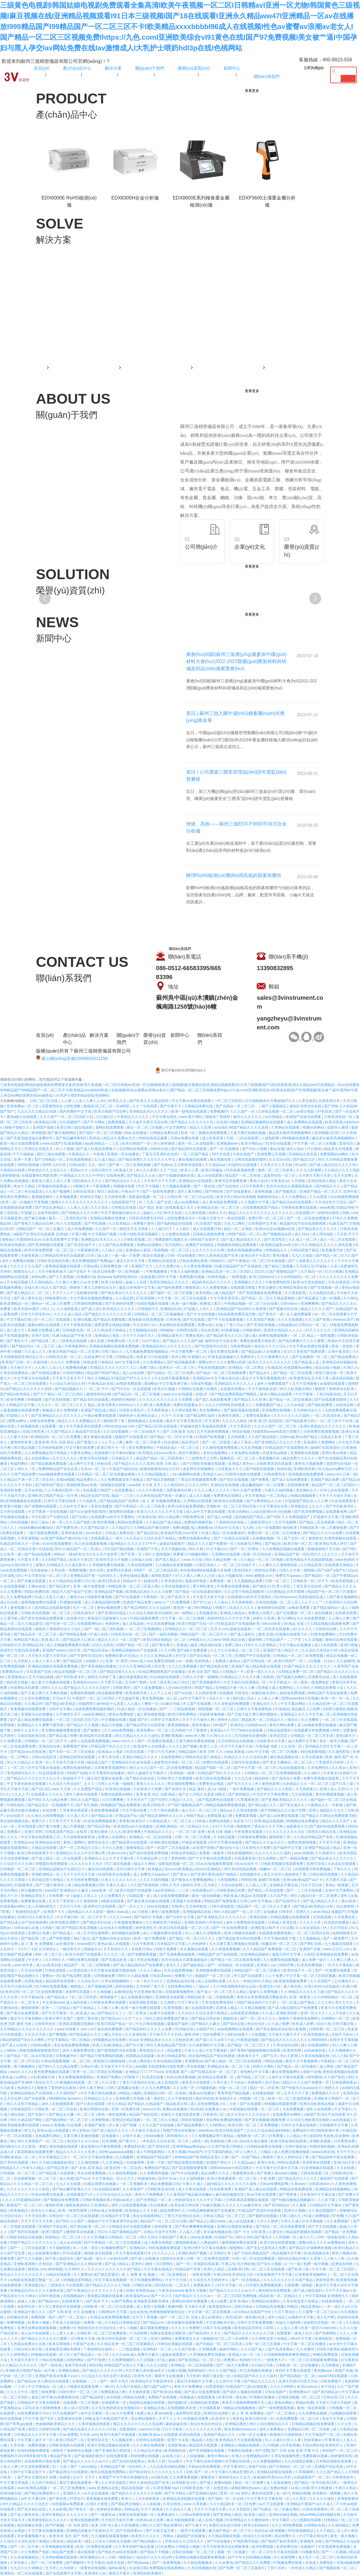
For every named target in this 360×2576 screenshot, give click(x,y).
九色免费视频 (293, 2109)
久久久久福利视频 (154, 1880)
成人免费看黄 (160, 1405)
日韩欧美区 (122, 1688)
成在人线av (295, 1149)
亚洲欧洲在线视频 (165, 1842)
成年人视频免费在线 (78, 2050)
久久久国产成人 (253, 2349)
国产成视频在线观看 (40, 1506)
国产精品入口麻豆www (207, 2221)
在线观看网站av (90, 1624)
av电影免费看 (299, 1608)
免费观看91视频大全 (171, 1239)
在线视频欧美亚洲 (182, 2408)
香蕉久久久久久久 (151, 1784)
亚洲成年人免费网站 (319, 1442)
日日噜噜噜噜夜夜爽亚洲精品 (287, 2355)
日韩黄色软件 (343, 2477)
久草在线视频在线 (315, 2056)
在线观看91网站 (48, 2136)
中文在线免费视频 (161, 1624)
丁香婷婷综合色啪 (230, 1522)
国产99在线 (214, 1191)
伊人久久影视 (147, 1170)
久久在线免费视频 (311, 1618)
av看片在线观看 (163, 2013)
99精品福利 (188, 1752)
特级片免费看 (167, 1949)
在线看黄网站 (172, 1757)
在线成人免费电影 (319, 2563)
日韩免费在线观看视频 (321, 1432)
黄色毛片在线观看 (196, 2082)
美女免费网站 (210, 1410)
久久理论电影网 (184, 1410)
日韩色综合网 (326, 1629)
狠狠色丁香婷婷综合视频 (73, 2451)
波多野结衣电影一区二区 (323, 2323)
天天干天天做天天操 (335, 1496)
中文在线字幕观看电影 (172, 1378)
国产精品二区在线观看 (317, 1522)
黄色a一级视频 (337, 1885)
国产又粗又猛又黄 (160, 2531)
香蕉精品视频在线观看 (63, 1266)
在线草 (82, 1832)
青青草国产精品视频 (233, 2093)
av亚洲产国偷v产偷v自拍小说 (65, 1538)
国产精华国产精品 (49, 1485)
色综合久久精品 (44, 2210)
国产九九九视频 (30, 2258)
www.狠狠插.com (259, 1576)
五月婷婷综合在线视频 (236, 1741)
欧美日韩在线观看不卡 (35, 1853)
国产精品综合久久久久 (123, 1181)
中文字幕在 (96, 2563)
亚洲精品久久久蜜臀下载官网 (40, 1725)
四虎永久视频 (295, 2210)
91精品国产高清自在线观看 (260, 2210)
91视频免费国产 (114, 2248)
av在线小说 (171, 2456)
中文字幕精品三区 (53, 2157)
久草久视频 (176, 2152)
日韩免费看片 (331, 2381)
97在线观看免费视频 (334, 2547)
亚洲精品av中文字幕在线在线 (216, 1378)
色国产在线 (344, 2371)
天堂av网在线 (312, 2445)
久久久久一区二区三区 (55, 1405)
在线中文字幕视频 (344, 2040)
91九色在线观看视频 (91, 1544)
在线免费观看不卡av (33, 2413)
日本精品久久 (123, 1458)
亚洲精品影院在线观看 (77, 1757)
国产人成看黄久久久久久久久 (311, 1261)
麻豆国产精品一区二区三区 (230, 2531)
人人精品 (293, 2136)
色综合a (260, 2531)
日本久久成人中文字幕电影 (206, 2050)
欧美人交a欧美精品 (108, 2045)
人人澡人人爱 (288, 2328)
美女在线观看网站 (147, 2216)
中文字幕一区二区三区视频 (315, 1143)
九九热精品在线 (322, 1293)
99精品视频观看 (303, 1496)
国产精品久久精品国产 (146, 2104)
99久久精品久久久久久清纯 (137, 1736)
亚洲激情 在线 (311, 2541)
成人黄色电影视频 (151, 1714)
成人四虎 (66, 2178)
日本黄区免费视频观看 (264, 2285)
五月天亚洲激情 (305, 1384)
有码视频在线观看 (126, 1933)
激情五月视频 (196, 2290)
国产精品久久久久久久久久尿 (108, 1314)
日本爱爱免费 (345, 2141)
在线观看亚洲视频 (245, 2013)
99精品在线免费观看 (296, 2189)
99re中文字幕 (301, 2339)
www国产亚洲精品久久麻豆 (67, 1890)
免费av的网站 (313, 1127)
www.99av (321, 1912)
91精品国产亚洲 (188, 2269)
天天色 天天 (152, 1485)
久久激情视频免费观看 (220, 1448)
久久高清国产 (321, 1981)
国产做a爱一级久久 (92, 2258)
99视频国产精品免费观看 (121, 1805)
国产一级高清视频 (163, 1634)
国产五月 (270, 2056)
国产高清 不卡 (179, 1597)
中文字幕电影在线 (262, 1389)
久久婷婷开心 (326, 1853)
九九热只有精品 (129, 2387)
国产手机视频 (95, 1223)
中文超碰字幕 (129, 1698)
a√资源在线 (78, 1970)
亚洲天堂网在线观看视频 (37, 2328)
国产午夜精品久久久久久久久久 (91, 2290)
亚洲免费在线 (287, 2547)
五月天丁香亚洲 (61, 1901)
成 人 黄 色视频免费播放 (161, 1501)
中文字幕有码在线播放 (107, 1773)
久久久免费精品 (294, 1197)
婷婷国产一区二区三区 (340, 2451)
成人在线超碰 (133, 1624)
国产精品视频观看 (181, 1362)
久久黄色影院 (296, 1293)
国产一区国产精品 (246, 2157)
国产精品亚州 (60, 1586)
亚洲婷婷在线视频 (305, 1453)
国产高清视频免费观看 (190, 2168)
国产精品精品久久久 (85, 2034)
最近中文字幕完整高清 (184, 1421)
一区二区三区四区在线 (312, 1933)
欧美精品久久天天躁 (141, 2210)
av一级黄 (185, 1661)
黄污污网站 (286, 1618)
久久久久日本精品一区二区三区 (235, 1650)
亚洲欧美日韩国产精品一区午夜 (53, 1496)
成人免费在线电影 (158, 2242)
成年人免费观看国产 (273, 1384)
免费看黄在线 (243, 2173)
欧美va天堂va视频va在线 (275, 1229)
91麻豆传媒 (171, 1704)
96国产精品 (204, 1688)
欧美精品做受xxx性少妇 (280, 1245)
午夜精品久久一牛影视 (86, 1154)
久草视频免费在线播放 (208, 2355)
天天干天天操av (338, 2290)
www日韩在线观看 (333, 2376)
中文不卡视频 (149, 1186)
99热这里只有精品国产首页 (107, 2419)
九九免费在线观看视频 (281, 1960)
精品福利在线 (211, 1645)
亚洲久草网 (33, 1832)
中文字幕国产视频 (102, 1234)
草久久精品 (117, 2104)
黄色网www (323, 2371)
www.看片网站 (191, 1117)
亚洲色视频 (142, 1165)
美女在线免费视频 (92, 2173)
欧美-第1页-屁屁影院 (267, 1421)
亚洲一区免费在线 (126, 2109)
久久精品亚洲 (311, 1565)
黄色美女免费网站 (14, 1197)
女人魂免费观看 (299, 1314)
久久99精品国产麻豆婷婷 (150, 1528)
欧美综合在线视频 (229, 1501)
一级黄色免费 (200, 2274)
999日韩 (95, 2365)
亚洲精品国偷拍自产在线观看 (134, 1650)
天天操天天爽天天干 (284, 2034)
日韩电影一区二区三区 (18, 1869)
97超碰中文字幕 (326, 1517)
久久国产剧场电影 (145, 1885)
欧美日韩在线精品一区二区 (165, 1640)
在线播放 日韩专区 (234, 1693)
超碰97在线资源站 (326, 1448)
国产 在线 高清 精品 (87, 2168)
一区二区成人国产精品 (297, 2002)
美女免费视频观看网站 (76, 2077)
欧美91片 (139, 1821)
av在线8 (220, 1127)
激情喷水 (315, 1538)
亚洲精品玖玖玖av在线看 (131, 1762)
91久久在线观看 (69, 1223)
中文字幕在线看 (135, 1810)
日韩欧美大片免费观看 (175, 1778)
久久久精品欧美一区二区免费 (233, 2504)
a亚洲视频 (277, 2531)
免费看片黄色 (144, 1223)
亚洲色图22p (34, 2285)
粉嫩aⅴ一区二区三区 (276, 1869)
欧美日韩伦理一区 (260, 2419)
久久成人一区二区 (303, 1239)
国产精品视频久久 (69, 1389)
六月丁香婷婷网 (173, 1858)
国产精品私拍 (148, 1533)
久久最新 (299, 2205)
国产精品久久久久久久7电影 (108, 2285)
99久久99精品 (98, 1378)
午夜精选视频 (248, 2040)
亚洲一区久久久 (313, 2013)
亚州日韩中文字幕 (131, 1869)
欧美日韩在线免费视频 (186, 1506)
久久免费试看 (11, 1741)
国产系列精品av (277, 2205)
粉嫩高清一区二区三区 (280, 1944)
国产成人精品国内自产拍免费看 (138, 1965)
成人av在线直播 (242, 2221)
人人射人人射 (334, 2258)
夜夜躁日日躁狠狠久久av (108, 1618)
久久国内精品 (42, 1282)
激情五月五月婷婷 (134, 1229)
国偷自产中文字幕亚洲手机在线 (113, 2221)
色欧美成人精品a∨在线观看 (245, 1896)
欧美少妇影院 (112, 1282)
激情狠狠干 (109, 1997)
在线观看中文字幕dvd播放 (115, 1453)
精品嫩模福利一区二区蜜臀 (263, 1485)
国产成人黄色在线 (28, 1298)
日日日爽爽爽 (113, 1800)
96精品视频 (301, 2493)
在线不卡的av (343, 2034)
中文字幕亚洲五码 (224, 1298)
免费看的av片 (13, 1672)
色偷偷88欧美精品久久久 (56, 2424)
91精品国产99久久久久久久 (220, 1773)
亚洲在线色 (259, 1917)
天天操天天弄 (195, 2306)
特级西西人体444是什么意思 (102, 1704)
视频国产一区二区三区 (213, 1976)
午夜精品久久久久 (158, 1832)
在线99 (177, 1906)
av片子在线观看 (272, 2504)
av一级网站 (184, 1613)
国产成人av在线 (15, 2045)
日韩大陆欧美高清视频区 (139, 1234)
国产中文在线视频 (201, 1314)
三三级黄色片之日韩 (201, 1458)
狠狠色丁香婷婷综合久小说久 (58, 1629)
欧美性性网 (292, 2050)
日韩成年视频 (201, 1384)
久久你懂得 (305, 2349)
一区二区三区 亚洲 (190, 1832)
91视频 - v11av (322, 1661)
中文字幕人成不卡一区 (35, 2440)
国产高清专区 (275, 1239)
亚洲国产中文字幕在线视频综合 (123, 2477)
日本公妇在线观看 (334, 1490)
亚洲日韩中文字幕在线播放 (205, 2248)
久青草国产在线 (346, 1666)
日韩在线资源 (84, 1191)
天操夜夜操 (30, 1255)
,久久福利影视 (67, 1309)
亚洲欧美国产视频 (192, 2253)
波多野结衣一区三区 (280, 1175)
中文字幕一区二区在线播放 (305, 2344)
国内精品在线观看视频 (52, 1608)
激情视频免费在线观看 (39, 1602)
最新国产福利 (178, 2024)
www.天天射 (62, 1789)
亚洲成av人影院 (139, 1250)
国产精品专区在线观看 (91, 1400)
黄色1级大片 (346, 1736)
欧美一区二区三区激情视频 (290, 2098)
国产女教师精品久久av (264, 1501)
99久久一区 (27, 1469)
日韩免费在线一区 (114, 1266)
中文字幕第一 (306, 1394)
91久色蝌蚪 (310, 1720)
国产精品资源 (58, 2168)
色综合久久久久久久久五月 (22, 2274)
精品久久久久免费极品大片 (79, 1421)
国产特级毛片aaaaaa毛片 (302, 2088)
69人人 (48, 1309)
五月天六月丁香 (297, 2093)
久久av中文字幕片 (74, 1506)
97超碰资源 (24, 1885)
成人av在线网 (134, 1373)
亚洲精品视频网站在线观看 (263, 1122)
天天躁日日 (305, 1266)
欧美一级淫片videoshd (319, 2328)
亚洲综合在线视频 (225, 1485)
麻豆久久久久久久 (248, 1117)
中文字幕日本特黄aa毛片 (145, 2371)
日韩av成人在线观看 (106, 2210)
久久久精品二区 (329, 2531)
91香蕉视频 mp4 (166, 2488)
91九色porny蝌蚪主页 (335, 1469)
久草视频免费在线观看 (107, 1565)
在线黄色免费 (346, 1613)
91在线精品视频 (107, 2189)
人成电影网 (270, 1138)
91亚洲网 (109, 2141)
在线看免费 (115, 1175)
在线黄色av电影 (275, 1453)
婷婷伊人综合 (228, 1720)
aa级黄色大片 (296, 1826)
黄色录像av (201, 1725)
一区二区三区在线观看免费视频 (313, 2360)
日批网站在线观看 (226, 1554)
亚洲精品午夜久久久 (30, 2312)
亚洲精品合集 (154, 2408)
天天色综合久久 (116, 1949)
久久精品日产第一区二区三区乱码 (27, 1480)
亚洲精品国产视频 (109, 1592)
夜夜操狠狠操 (179, 1725)
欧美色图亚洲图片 (65, 1922)
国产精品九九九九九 (259, 2381)
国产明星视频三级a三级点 (69, 1938)
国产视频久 (92, 1730)
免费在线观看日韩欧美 (258, 1341)
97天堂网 (212, 1421)
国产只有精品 (84, 2008)
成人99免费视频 (80, 1229)
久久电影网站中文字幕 (207, 2045)
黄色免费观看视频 (330, 1794)
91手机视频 (291, 2445)
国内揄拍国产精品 (249, 1517)
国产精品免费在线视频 (185, 2162)
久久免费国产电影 (35, 2552)
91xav (133, 2040)
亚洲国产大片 (142, 1266)
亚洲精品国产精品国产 (154, 2157)
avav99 (134, 1485)
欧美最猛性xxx (137, 2296)
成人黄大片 (16, 1330)
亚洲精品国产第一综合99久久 (298, 1554)
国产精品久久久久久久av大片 (233, 2290)
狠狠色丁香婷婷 (218, 1117)
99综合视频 (241, 1432)
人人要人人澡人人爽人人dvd (84, 1101)
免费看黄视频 (246, 1816)
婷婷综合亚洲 (173, 2258)
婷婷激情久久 (178, 2136)
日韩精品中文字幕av (326, 2205)
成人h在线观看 (326, 1645)
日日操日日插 (262, 2365)
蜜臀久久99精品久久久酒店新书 (61, 1565)
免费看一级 (93, 2323)
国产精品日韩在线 (206, 2018)
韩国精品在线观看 (140, 2056)
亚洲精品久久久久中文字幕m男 (81, 1853)
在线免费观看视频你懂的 (95, 1709)
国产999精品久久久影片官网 (284, 1810)
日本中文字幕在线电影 (299, 2125)
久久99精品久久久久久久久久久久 (27, 2029)
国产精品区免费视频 (109, 1319)
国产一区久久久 (132, 1906)
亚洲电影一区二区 (157, 2349)
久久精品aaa (215, 1165)
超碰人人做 (26, 2301)
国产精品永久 (260, 1373)
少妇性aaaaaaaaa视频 (116, 2152)
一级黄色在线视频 (91, 2568)
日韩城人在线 (142, 1560)
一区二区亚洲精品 (172, 2274)
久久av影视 (58, 2509)
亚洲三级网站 (161, 2339)
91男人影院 (281, 1586)
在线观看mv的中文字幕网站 (113, 1517)
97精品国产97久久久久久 (131, 1378)
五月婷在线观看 (13, 1512)
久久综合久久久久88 (17, 1864)
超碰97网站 (228, 2349)
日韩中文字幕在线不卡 (28, 2472)
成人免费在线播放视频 (270, 1335)
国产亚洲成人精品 (227, 2515)
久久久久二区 (115, 1954)
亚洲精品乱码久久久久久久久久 (167, 1346)
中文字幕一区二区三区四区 (334, 2269)
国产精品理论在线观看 (130, 1842)
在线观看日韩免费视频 (312, 1730)
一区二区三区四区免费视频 (236, 2296)
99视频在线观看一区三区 (51, 2355)
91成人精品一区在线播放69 (223, 1533)
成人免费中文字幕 (302, 1741)
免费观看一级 (221, 1581)
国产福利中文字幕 (287, 1848)
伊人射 (114, 2125)
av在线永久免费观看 (116, 1928)
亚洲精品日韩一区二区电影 (165, 2093)
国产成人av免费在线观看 (279, 1816)
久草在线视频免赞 (285, 2456)
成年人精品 (277, 2317)
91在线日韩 (138, 2568)
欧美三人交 (209, 1746)
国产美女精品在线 (32, 2509)
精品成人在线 (202, 2440)
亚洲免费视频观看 (105, 1810)
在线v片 (202, 1394)
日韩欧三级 (51, 1928)
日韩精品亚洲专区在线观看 (63, 1255)
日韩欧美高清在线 (161, 2189)
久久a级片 (312, 1773)
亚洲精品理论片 (34, 1896)
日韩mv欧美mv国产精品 (299, 1437)
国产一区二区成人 (73, 2317)
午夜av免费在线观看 (100, 1416)
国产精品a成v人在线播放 (261, 1352)
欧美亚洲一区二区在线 (124, 2168)
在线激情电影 (332, 2301)
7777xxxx (156, 2072)
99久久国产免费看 (248, 1490)
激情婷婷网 (30, 2008)
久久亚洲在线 (136, 2034)
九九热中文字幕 (228, 2381)
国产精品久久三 (110, 2013)
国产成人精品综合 (59, 2258)
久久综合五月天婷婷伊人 (209, 2280)
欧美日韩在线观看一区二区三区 (184, 1928)
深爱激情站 (128, 2429)
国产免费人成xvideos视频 (277, 2173)
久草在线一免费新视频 (69, 1570)
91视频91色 (86, 1277)
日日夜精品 (276, 1592)
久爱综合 (276, 2232)
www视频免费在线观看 (57, 1474)
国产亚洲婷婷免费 (119, 1303)
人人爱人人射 (63, 2333)
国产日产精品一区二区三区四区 (58, 1394)
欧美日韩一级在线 (233, 2397)
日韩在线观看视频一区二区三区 (66, 2061)
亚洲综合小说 (270, 1986)
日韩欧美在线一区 (196, 2488)
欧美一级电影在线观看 (189, 1111)
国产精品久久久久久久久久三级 (249, 2333)
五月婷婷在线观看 (188, 1165)
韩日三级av (40, 1522)
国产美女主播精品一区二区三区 (287, 1762)
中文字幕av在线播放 (295, 1645)
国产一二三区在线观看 (304, 1890)
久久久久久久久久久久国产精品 (288, 2280)
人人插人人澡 (77, 1207)
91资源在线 (147, 1517)
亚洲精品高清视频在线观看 (184, 2499)
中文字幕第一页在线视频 (48, 1512)
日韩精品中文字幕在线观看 (39, 2403)
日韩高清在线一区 (338, 1117)
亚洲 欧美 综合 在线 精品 (54, 1442)
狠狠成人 (77, 1986)
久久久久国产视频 (183, 1746)
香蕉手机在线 (76, 2365)
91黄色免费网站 (323, 1634)
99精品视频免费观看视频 (226, 1805)
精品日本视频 (112, 1725)
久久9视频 (271, 2445)
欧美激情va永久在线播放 (134, 1826)
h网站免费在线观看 (83, 1960)
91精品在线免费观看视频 (110, 2317)
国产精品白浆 (102, 1816)
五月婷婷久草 (221, 2253)
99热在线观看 (288, 2162)
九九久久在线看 (69, 2184)
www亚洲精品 (95, 1714)
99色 (336, 1730)
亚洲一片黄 (23, 1159)
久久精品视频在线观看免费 (328, 1624)
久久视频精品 (310, 1938)
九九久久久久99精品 (27, 2568)
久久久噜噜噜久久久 (273, 1357)
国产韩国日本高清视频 (79, 1928)
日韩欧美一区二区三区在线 (56, 2109)
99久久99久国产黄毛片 (254, 2237)
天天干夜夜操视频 (77, 1325)
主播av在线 (37, 1586)
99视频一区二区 (253, 2098)
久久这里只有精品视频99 (244, 1592)
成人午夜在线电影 (192, 2189)
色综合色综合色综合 (206, 2424)
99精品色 (131, 2509)
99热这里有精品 (184, 1853)
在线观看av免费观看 (68, 2504)
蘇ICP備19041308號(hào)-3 (179, 1070)
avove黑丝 (94, 1533)
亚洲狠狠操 (100, 2120)
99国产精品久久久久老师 (249, 1127)
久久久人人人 (165, 2253)
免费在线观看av (259, 1416)
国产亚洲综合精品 (112, 1613)
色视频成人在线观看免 (198, 2397)
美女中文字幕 (333, 2419)
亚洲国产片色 (148, 1549)
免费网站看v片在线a (121, 1656)
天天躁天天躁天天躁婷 (333, 2403)
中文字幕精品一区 (42, 2387)
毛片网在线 (246, 2264)
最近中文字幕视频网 (302, 2061)
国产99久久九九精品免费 (48, 1800)
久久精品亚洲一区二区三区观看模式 (126, 2344)
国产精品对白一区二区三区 (33, 1346)
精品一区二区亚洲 (264, 2088)
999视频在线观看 (296, 1138)
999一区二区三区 (49, 1954)
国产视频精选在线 (277, 1234)
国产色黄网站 (326, 2333)
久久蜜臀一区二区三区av (319, 2312)
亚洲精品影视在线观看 (275, 2472)
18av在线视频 (158, 1906)
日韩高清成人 (207, 1565)
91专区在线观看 (278, 1143)
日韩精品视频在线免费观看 (313, 2424)
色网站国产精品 (26, 1640)
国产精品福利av (326, 1608)
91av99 (301, 1165)
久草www (299, 2184)
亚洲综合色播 (39, 1933)
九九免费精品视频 (313, 2413)
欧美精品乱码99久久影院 (254, 2328)
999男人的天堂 (54, 1165)
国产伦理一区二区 (60, 1624)
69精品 (293, 2306)
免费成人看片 (211, 1303)
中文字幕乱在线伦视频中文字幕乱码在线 (218, 2461)
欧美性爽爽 (16, 1400)
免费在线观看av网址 (195, 1538)
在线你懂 (40, 1362)
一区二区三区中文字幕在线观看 (35, 1768)
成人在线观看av (37, 1458)
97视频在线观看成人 (55, 1186)
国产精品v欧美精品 (15, 1394)
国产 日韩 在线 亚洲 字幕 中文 (295, 2451)
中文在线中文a (145, 1325)
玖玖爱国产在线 (39, 1672)
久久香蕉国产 (134, 2189)
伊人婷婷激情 (164, 1143)
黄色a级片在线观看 (22, 1117)
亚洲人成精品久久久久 (327, 1810)
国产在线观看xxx (130, 2531)
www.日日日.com (337, 1949)
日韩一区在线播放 (181, 1255)
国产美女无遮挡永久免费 (267, 2248)
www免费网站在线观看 (235, 2029)
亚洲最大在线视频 (187, 1901)
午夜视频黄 (101, 1186)
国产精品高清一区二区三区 (35, 1634)
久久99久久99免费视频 (46, 1816)
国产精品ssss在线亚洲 (28, 1752)
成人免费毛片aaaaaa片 (152, 1874)
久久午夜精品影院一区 (62, 1490)
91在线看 (75, 2125)
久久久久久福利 (322, 2499)
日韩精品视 (124, 1357)
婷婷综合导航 (266, 1570)
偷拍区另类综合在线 (305, 1106)
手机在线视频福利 (212, 1368)
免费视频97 (219, 1111)
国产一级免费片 (336, 1938)
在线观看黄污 (73, 2301)
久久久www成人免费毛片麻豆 (136, 2355)
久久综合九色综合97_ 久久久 (72, 1784)
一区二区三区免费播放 (68, 2488)
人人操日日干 (162, 1229)
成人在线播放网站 (315, 2045)
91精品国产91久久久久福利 (256, 2376)
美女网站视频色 (144, 2419)
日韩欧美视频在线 (96, 2200)
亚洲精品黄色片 (170, 1335)
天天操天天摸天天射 (68, 1762)
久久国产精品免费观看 (116, 1245)
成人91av (302, 1234)
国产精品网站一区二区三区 (67, 2120)
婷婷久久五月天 (26, 1730)
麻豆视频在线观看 (193, 1159)
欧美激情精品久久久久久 (48, 2520)
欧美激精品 (19, 2210)
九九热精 (167, 2002)
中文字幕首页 (241, 1426)
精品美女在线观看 (338, 1149)
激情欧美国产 (162, 1576)
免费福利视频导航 (198, 1522)
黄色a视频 (281, 1255)
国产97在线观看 (128, 1597)
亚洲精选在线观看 (170, 1997)
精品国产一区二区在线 (243, 1175)
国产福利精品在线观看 (175, 1223)
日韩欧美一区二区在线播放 (297, 2365)
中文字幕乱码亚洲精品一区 (245, 1682)
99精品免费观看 (326, 2355)
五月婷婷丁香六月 (150, 1986)
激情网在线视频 (122, 1512)
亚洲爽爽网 (310, 1303)
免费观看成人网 (220, 1816)
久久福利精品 (339, 2525)
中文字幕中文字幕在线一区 (268, 2499)
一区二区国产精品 (195, 1154)
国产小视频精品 (274, 1106)
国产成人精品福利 (308, 2290)
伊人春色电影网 (267, 1784)
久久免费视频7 (338, 2221)
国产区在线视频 (58, 1400)
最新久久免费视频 (264, 1992)
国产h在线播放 (219, 2541)
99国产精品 (195, 1816)
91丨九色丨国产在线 (155, 1202)
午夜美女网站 (81, 1453)
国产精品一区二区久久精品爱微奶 (268, 1298)
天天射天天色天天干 (68, 1378)
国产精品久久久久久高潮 (134, 1464)
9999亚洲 (248, 1880)
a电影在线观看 (113, 1901)
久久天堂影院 (240, 2509)
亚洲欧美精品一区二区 (18, 2157)
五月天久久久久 (65, 1458)
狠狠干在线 (312, 2072)
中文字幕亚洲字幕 (173, 1384)
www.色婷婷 (345, 1560)
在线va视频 (65, 1480)
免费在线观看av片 (188, 1405)
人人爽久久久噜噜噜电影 (278, 1565)
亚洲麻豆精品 (69, 2371)
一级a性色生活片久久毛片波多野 (92, 1554)
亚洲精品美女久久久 (156, 2040)
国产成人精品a (117, 2264)
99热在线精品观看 (154, 1138)
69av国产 (195, 2152)
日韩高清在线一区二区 (129, 1634)
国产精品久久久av (142, 1175)
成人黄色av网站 (280, 2403)
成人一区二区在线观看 (338, 1239)
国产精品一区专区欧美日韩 (316, 2483)
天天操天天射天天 (24, 2360)
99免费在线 (116, 1341)
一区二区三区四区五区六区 (77, 1720)
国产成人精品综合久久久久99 (333, 1165)
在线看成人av (216, 2109)
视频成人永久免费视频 (60, 1410)
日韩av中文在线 (227, 1528)
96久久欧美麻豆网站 (296, 1389)
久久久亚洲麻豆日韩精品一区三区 (110, 2237)
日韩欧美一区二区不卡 (311, 1581)
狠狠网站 (237, 2248)
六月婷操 (298, 1181)
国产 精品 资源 (151, 1207)
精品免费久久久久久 (299, 1458)
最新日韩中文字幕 (287, 1954)
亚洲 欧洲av (239, 2301)
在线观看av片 (203, 1890)
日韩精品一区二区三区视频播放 (159, 1314)
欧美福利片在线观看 (96, 1736)
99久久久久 (138, 1768)
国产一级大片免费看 (232, 2365)
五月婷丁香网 (136, 1682)
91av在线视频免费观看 (215, 1864)
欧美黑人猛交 (256, 2515)
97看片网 (78, 1234)
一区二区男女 (136, 2013)
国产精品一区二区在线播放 (291, 1400)
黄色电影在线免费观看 (146, 1319)
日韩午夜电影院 (222, 1906)
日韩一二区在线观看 (242, 1138)
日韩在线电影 (56, 1970)
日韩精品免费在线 (199, 1106)
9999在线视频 (28, 1165)
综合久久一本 (220, 1698)
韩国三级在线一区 (330, 1373)
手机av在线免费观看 (204, 2467)
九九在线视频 (302, 1794)
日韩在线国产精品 (305, 1250)
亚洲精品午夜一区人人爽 (235, 1688)
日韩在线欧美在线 (32, 1736)
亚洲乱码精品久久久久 (140, 1757)
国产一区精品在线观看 (232, 1538)
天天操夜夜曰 (306, 1789)
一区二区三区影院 (228, 1101)
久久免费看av (154, 1362)
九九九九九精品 (235, 1421)
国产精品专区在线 (97, 1922)
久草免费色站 (318, 1768)
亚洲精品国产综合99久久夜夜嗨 (241, 1309)
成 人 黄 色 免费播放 (37, 1944)
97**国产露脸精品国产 (185, 1805)
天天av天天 (61, 1698)
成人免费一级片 (314, 1960)
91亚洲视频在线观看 (318, 2168)
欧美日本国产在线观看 (83, 1954)
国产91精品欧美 (115, 1960)
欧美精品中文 (226, 2098)
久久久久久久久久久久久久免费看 (166, 1400)
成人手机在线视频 (144, 1960)
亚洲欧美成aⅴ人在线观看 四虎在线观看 (169, 2435)
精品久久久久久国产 (317, 1309)
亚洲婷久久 (72, 2493)
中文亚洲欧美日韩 (148, 1992)
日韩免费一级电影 (299, 2285)
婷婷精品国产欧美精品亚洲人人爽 (202, 2157)
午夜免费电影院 (278, 1282)
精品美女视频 (18, 1682)
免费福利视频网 (83, 1693)
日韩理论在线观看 (150, 2440)
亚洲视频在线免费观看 (306, 1474)
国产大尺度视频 (61, 1277)
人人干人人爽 (112, 1442)
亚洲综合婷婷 (342, 2264)
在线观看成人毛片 (180, 1207)
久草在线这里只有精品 (46, 1880)
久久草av (339, 1768)
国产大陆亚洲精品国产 (252, 2253)
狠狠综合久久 (25, 1271)
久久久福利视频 (192, 2178)
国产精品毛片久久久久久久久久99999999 (294, 2040)
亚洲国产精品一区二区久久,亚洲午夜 (329, 1191)
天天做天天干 (21, 1368)
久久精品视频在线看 (224, 2536)
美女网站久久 (307, 1490)
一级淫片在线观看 (192, 2531)
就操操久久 (93, 1949)
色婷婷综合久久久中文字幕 (229, 1618)
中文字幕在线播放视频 (46, 2531)
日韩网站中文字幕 (113, 2312)
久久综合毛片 (88, 1981)
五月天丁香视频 (145, 2317)
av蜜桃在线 (123, 1992)
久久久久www (120, 1917)
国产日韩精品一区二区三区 (291, 2467)
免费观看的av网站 (335, 1154)
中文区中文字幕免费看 (271, 1794)
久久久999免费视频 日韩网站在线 (299, 2525)
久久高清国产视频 (260, 1319)
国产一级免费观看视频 (276, 2408)
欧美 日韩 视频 (220, 1832)
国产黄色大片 (18, 1341)
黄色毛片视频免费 (309, 1464)
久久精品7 (120, 1528)
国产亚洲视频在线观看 (46, 1245)
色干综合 (328, 2387)
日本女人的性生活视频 (113, 2541)
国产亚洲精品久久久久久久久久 (56, 1416)
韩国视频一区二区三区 (172, 1250)
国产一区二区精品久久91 (79, 1848)
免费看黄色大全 (188, 2339)
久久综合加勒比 (308, 1928)
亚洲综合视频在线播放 (235, 2226)
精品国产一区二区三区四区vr (335, 1485)
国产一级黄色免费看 (158, 1191)
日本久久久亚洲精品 (260, 1645)
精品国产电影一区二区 (213, 1768)
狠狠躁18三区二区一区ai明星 (106, 1106)
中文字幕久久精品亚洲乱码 (233, 2472)
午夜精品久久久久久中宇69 (82, 1175)
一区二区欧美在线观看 (272, 1629)
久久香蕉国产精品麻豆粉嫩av (190, 2194)
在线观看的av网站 (298, 1368)
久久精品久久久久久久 (20, 2365)
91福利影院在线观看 (114, 1874)
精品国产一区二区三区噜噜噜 (87, 1965)
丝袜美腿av (313, 2440)
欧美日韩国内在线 (94, 2109)
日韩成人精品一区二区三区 (224, 2216)
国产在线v (80, 1517)
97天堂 (33, 2061)
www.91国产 (52, 1143)
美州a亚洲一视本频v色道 (245, 2317)
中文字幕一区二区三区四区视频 (311, 1976)
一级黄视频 (238, 1277)
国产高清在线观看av (128, 2461)
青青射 (124, 1821)
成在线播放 (323, 1613)
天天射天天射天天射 (315, 1175)
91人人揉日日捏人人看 (283, 2440)
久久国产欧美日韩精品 (226, 2146)
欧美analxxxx (308, 2387)
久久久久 (331, 1554)
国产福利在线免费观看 (327, 1826)
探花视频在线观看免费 (35, 2152)
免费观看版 (117, 1122)
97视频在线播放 (262, 2397)
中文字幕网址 (176, 1127)
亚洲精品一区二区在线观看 (151, 1837)
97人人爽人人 (247, 2152)
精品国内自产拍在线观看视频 (303, 1223)
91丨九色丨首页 (86, 2248)
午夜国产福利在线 (123, 1469)
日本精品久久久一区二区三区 (306, 1784)
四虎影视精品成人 (312, 1597)
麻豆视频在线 (221, 1159)
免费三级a (148, 1368)
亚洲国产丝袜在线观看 (304, 1117)
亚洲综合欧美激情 (147, 2573)
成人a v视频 (217, 1789)
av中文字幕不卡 (193, 1698)
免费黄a (230, 2360)
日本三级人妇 (98, 1255)
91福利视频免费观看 (34, 2451)
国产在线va (163, 1165)
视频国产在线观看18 (131, 1437)
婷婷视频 (55, 2269)
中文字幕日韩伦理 (313, 2536)
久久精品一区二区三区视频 (262, 1560)
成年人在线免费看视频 (129, 2205)
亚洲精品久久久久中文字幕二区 (305, 1714)
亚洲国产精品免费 (325, 1480)
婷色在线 (104, 1464)
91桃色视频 (217, 1277)
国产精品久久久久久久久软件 (87, 1688)
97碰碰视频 (207, 2088)
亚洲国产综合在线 (329, 2467)
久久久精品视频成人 (153, 1474)
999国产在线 (77, 1773)
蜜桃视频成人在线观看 (146, 1421)
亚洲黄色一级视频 (327, 2493)
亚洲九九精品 (214, 2269)
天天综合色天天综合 (331, 1202)
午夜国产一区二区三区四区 (94, 1698)
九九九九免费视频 (183, 1666)
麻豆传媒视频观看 (181, 2520)
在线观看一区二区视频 (81, 2403)
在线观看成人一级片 (107, 1538)
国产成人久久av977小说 (215, 2040)
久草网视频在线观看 (58, 2547)
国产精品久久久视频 (82, 1725)
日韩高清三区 (214, 2114)
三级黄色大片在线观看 (65, 2285)
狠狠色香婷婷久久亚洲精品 (87, 2205)
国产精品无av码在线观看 (292, 1202)
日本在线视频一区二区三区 (277, 1602)
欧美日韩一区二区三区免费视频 (253, 2125)
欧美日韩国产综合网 (110, 1111)
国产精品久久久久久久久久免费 (137, 2493)
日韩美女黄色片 (132, 1410)
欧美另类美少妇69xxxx (116, 1405)
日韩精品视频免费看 (209, 1234)
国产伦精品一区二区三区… (237, 1106)
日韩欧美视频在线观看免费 (282, 1864)
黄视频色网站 (42, 1197)
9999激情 (314, 2077)
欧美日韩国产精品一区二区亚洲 (74, 1352)
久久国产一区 (106, 1229)
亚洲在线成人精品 (322, 1181)
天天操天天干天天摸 (165, 2034)
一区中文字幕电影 (339, 1965)
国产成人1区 (91, 1309)
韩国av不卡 (132, 1581)
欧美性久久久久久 (146, 2536)
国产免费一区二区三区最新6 (242, 2568)
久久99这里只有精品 (110, 1330)
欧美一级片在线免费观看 (20, 1143)
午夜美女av (280, 1181)
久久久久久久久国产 (26, 1266)
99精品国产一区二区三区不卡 (204, 1634)
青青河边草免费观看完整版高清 (262, 1997)
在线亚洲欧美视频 (143, 2002)
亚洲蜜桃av (194, 2061)
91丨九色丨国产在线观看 (242, 2104)
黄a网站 (150, 1384)
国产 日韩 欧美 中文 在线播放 (72, 2312)
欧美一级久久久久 (261, 1672)
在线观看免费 (298, 1485)
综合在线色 (139, 2312)
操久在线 (97, 1341)
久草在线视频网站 (116, 1981)
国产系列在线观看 (14, 2162)
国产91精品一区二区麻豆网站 (277, 2509)
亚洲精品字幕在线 (284, 1885)
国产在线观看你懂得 (330, 1400)
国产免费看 (260, 1480)
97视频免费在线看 (288, 2563)
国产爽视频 (58, 2034)
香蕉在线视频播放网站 (245, 1250)
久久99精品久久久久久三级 (303, 1992)
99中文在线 (221, 1154)
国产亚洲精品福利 (203, 2493)
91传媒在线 (184, 2029)
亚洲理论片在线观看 (100, 1906)
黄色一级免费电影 (315, 1682)
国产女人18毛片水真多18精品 (202, 1794)
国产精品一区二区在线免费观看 (281, 2226)
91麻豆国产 (338, 1223)
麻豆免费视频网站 (286, 2072)
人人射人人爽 (268, 1698)
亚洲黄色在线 (319, 1677)
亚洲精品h (138, 2248)
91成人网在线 (140, 2061)
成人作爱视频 (74, 1826)
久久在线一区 (292, 1746)
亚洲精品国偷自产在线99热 (32, 2093)
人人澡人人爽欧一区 (143, 1704)
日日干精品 (151, 1341)
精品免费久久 (87, 1480)
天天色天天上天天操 (276, 1165)
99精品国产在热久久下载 (124, 2365)
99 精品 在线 (294, 1624)
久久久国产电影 (78, 1522)
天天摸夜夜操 (158, 1410)
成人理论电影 (323, 1234)
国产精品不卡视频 (154, 2552)
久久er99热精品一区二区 (297, 1277)
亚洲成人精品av (233, 1613)
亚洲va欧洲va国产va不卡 (303, 1880)
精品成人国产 (98, 1762)
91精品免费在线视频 (100, 2184)
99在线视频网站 (240, 1853)
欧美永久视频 (165, 1389)
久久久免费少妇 (168, 1266)
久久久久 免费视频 (65, 1362)
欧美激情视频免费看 (291, 1981)
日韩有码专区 (45, 2024)
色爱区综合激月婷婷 (225, 2525)
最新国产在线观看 (334, 2178)
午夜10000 (221, 2274)
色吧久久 (332, 2088)
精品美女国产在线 (95, 1496)
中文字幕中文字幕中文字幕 (277, 2168)
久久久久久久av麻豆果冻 (242, 2205)
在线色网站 (75, 2360)
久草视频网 (304, 2472)
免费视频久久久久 (326, 2093)
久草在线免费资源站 (218, 2002)
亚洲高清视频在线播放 (77, 2024)
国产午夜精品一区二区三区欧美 (140, 1506)
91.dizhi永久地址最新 (251, 2141)
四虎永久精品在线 (322, 1832)
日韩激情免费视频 (88, 1303)
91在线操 (172, 1442)
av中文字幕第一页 (95, 2413)
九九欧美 (7, 2088)
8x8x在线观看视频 (181, 2077)
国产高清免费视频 (308, 1512)
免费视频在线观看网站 (167, 2568)
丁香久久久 (342, 1869)
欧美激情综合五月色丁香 (310, 1378)
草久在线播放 (322, 2488)
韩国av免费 (305, 2403)
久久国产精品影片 (95, 1528)
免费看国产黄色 (76, 1746)
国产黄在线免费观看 (23, 2013)
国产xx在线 (183, 1693)
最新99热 (256, 1640)
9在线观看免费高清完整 (237, 1314)
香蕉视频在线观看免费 (28, 1709)
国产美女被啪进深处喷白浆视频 (281, 2029)
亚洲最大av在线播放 (37, 1714)
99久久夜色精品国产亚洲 (219, 1255)
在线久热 (31, 1287)
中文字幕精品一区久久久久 (113, 2178)
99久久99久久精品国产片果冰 (164, 2237)
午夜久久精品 (34, 2168)
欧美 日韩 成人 (168, 1464)
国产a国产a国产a (331, 1570)
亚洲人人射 (157, 2461)
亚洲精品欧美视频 (205, 2403)
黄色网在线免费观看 (274, 2290)
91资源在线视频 (118, 1789)
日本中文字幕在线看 (60, 1501)
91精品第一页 (140, 1896)
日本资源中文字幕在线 (318, 2194)
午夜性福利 (16, 1805)
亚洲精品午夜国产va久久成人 (310, 2504)
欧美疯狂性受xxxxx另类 (180, 1533)
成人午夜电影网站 (72, 1346)
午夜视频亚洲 (88, 1250)
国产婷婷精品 (239, 1794)
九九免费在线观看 (176, 1234)
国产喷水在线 (234, 2024)
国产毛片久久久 (240, 1784)
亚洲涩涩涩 (278, 1736)
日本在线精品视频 (168, 2061)
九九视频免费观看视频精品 (147, 1352)
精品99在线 (204, 2098)
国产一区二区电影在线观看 (198, 2264)
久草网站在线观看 (285, 1127)
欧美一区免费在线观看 (94, 2547)
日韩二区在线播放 (286, 1533)
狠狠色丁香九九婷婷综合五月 (93, 1287)
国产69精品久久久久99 (80, 1213)
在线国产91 (205, 2029)
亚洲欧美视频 (172, 1736)
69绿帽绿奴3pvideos (65, 2098)
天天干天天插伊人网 (198, 1720)
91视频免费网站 (150, 2280)
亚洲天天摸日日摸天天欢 (298, 2381)
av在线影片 (16, 1816)
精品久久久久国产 (336, 1821)
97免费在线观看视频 (233, 1586)
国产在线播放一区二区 (310, 1357)
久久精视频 (102, 1992)
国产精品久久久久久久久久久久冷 (34, 1778)
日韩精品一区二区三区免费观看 (298, 1656)
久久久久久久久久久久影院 (28, 2189)
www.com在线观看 (178, 1394)
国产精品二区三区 (251, 2077)
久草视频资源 (207, 1613)
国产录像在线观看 (32, 1581)
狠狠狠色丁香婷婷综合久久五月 (226, 2477)
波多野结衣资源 (189, 2413)
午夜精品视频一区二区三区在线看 (251, 1303)
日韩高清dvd (319, 2184)
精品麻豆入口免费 (306, 1709)
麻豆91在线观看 (101, 1869)
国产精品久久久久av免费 (323, 1533)
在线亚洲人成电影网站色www (237, 2488)
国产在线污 (37, 2114)
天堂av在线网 (232, 1885)
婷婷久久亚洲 (264, 1618)
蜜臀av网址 (17, 1421)
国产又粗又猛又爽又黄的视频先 (252, 1714)
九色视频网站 (228, 1880)
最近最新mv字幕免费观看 (101, 2146)
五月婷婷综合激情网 (250, 1736)
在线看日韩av (142, 1949)
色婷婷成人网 (221, 2141)
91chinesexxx (285, 1597)
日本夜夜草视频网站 (110, 1768)
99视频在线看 (124, 1186)
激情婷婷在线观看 (271, 1608)
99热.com (349, 1213)
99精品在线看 (134, 2397)
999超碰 (167, 1330)
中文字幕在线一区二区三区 (46, 1576)
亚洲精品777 (135, 2072)
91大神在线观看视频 (52, 1986)
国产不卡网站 (94, 1122)
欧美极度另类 (333, 1250)
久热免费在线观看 (245, 1453)
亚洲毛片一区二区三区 (177, 1368)
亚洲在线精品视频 (134, 1576)
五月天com (219, 1629)
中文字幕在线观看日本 (133, 2253)
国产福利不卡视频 (149, 1917)
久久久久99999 (217, 1405)
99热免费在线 (56, 1298)
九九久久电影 (302, 1255)
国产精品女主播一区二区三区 (72, 2114)
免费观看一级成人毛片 (295, 2333)
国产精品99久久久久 (205, 2333)
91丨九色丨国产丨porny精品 (75, 2467)
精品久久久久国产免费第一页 (211, 1544)
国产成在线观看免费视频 (149, 1853)
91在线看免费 (221, 2189)
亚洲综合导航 (91, 1197)
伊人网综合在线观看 (53, 2381)
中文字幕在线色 (165, 1117)
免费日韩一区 (259, 1533)
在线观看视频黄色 (180, 1992)
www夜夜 (327, 1207)
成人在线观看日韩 (207, 1229)
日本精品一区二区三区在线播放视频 (107, 1474)
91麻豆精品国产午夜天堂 (72, 1335)
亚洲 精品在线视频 (269, 1821)
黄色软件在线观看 (67, 2306)
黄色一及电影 (343, 1346)
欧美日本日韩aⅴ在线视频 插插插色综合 (247, 1197)
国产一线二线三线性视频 (104, 1629)
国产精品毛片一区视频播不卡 (50, 1805)
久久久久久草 (310, 1922)
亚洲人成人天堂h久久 (337, 1789)
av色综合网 (344, 1405)
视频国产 (338, 1912)
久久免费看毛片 (113, 1896)
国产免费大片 (348, 2194)
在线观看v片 (305, 1213)
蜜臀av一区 (51, 1976)
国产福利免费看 (170, 1287)
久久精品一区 (312, 1271)
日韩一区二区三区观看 (193, 1837)
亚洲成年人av (95, 2573)
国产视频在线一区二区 (337, 2568)
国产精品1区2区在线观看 (158, 1426)
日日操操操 (39, 1570)
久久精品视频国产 (323, 2210)
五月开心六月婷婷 (60, 2568)
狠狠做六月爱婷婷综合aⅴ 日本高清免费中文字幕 (40, 1239)
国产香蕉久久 (88, 1442)
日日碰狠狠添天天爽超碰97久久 (270, 1101)
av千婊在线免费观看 (106, 2029)
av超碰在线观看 (333, 1384)
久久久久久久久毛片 (87, 1864)
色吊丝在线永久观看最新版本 (289, 1186)
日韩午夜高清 (339, 1352)
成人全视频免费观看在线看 (68, 1645)
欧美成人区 (124, 1170)
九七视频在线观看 (176, 1186)
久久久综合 (100, 1207)
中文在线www (53, 2002)
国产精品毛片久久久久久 (298, 2178)
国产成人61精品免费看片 (96, 1149)
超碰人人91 (152, 1213)
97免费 (337, 2216)
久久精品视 (124, 1298)
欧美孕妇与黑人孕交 (331, 1544)
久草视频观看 (67, 1197)
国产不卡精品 (175, 2493)
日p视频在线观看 (343, 2413)
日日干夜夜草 (253, 1186)
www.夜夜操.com (239, 1752)
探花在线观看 (154, 1255)
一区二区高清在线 (327, 1416)
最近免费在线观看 (224, 1352)
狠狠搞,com (37, 2269)
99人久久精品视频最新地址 (53, 2162)
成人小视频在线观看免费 (79, 2387)
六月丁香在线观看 (164, 1810)
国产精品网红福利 (201, 1416)
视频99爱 (175, 2306)
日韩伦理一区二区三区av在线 (191, 1197)
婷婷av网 (39, 1277)
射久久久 (307, 2237)
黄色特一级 (182, 1608)
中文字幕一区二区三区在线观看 (182, 1298)
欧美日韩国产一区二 (291, 1661)
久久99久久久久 (219, 1736)
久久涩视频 (314, 1640)
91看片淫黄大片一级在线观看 (222, 1218)
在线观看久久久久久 (47, 1794)
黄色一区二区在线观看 (196, 1143)
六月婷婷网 (138, 2333)
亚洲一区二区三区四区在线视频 (97, 2072)
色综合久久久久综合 (270, 1346)
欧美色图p (204, 1293)
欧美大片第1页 (82, 1560)
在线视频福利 (74, 2296)
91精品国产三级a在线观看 (247, 2387)
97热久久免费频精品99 (250, 2456)
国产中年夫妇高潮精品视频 (250, 2557)
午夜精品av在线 (101, 1384)
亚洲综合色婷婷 (216, 2413)
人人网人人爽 (339, 1618)
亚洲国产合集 (310, 1949)
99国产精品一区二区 (244, 1234)
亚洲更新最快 (348, 2499)
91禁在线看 (135, 1752)
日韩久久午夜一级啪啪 (297, 1570)
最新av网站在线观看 (44, 1325)
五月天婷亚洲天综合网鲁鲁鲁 (226, 2547)
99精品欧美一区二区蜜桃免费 (324, 1528)
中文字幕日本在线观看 (32, 1378)
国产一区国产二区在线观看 (168, 1848)
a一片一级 (293, 2264)
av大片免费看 (123, 2413)
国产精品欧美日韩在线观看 (240, 1938)
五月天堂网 (343, 1175)
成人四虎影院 (168, 2082)
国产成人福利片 (243, 1634)
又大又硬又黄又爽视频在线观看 (234, 1944)
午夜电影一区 (154, 1597)
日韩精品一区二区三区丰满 (312, 1736)
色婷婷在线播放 (109, 2509)
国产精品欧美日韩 (300, 1421)
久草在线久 (19, 2563)
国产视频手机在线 (284, 1309)
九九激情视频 (195, 1213)
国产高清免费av (281, 2349)
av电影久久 (94, 1661)
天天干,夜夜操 (152, 2509)
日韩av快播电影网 (274, 2184)
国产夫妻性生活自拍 (86, 1656)
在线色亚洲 (184, 2040)
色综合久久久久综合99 (154, 2557)
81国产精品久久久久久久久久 (308, 1666)
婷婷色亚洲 (325, 2280)
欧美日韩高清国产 (230, 2130)
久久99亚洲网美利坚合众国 (235, 1986)
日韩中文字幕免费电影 (255, 1709)
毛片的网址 (174, 1245)
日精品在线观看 (59, 2274)
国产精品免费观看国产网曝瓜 (234, 1394)
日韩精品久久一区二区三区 (186, 1629)
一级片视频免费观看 (42, 1533)
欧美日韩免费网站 (182, 1714)
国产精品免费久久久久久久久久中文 (147, 1159)
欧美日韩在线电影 (95, 1458)
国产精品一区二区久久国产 (337, 1255)
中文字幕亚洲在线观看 (84, 1426)
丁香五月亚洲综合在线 (160, 1154)
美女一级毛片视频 (334, 1741)
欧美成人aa (86, 2013)
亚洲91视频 (82, 1319)
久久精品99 (34, 1704)
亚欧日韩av (243, 2306)
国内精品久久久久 (88, 1181)
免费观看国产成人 (270, 1405)
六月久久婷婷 (268, 2221)
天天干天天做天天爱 (210, 2509)
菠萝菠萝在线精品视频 (112, 1325)
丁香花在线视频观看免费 (197, 1480)
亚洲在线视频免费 (84, 2520)
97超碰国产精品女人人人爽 (307, 1501)
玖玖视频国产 (70, 1122)
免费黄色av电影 (212, 1784)
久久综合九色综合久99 (67, 1384)
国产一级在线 (205, 1186)
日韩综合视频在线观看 (175, 2344)
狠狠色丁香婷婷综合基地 (57, 2088)
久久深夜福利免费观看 (232, 1704)
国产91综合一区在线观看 (131, 1389)
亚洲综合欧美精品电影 (317, 2104)
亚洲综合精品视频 (126, 2120)
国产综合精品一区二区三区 (211, 1656)
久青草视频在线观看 (94, 2424)
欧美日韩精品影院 (172, 2056)
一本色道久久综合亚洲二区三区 (164, 2141)
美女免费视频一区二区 (160, 1698)
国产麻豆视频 (35, 1218)
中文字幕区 (281, 2520)
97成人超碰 (166, 2360)
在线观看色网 (337, 1512)
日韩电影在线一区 (76, 1330)
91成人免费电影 (317, 2216)
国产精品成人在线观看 (57, 2173)
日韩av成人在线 (27, 1928)
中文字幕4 (342, 2109)
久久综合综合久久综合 (114, 2194)
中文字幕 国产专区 (40, 2419)
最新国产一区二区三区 (25, 2205)
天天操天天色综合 (146, 2130)
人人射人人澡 (45, 1368)
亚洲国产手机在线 (53, 2226)
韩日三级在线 (108, 1191)
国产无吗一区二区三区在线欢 (72, 1752)
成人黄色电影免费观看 (220, 1202)
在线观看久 (111, 2136)
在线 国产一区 (197, 2472)
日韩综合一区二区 (312, 1325)
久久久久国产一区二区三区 (276, 1426)
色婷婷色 (112, 1624)
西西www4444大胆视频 (300, 1698)
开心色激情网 (285, 2557)
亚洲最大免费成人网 (43, 1330)
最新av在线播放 (202, 2093)
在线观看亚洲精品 (339, 1565)
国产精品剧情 (93, 2397)
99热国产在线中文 (205, 1239)
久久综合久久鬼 (179, 2509)
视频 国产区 (139, 1720)
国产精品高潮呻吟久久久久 (162, 1816)
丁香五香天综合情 (307, 1586)
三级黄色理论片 (260, 1522)
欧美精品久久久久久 (119, 1309)
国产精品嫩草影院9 (71, 1138)
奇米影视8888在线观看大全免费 (206, 1570)
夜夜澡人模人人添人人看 (51, 1181)
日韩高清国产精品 (59, 1832)
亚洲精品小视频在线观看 (241, 2445)
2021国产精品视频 (119, 1549)
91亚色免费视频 (309, 1965)
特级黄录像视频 (100, 1597)
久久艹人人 (134, 2018)
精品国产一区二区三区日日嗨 (164, 2221)
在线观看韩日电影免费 (40, 1175)
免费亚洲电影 (165, 1661)
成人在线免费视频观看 (171, 1896)
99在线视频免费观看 (165, 2248)
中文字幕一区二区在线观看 (209, 2312)
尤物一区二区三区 (233, 2088)
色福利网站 (19, 1464)
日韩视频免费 (104, 1976)
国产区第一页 (131, 1554)
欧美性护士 (334, 2445)
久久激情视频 (88, 2162)
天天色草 (193, 2376)
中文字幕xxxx (217, 1549)
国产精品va (26, 2381)
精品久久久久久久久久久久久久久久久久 (261, 1213)
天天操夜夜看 (140, 2392)
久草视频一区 (286, 2237)
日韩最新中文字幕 (334, 2125)
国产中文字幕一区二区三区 (255, 1768)
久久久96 (325, 2002)
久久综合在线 (280, 1159)
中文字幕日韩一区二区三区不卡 (81, 1917)
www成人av (126, 1912)
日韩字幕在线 (343, 2024)
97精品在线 (143, 2285)
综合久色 (323, 2024)
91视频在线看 (71, 1602)
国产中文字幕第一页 (58, 2013)
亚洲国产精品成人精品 (99, 1410)
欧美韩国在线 (175, 2451)
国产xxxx (82, 2178)
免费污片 (39, 1821)
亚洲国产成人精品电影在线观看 (256, 1666)
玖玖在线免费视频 (179, 1970)
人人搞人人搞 (112, 1250)
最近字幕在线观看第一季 (79, 2483)
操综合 (293, 1720)
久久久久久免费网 (186, 2328)
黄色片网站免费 (282, 1725)
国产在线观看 (35, 2098)
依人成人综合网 (77, 2408)
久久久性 (345, 2424)
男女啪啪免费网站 (182, 1784)
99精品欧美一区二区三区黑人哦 (133, 1586)
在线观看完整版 (243, 1287)
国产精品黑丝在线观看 (189, 1149)
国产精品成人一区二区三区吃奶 (72, 1997)
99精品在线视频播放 (240, 2408)
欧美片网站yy (252, 1143)
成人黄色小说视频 (151, 2306)
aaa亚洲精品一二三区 (102, 1143)
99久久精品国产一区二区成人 (78, 1549)
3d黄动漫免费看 (42, 1421)
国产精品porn (154, 2323)
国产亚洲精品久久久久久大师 (278, 1442)
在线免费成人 (125, 1490)
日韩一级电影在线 (331, 2237)
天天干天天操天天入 (139, 1335)
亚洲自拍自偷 (50, 1746)
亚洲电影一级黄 (183, 1773)
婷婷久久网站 (264, 2066)
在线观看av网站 (13, 1906)
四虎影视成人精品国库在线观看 (49, 1981)
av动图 (140, 2066)
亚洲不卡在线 (178, 2440)
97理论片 (76, 2499)
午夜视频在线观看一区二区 (78, 2082)
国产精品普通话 (106, 2274)
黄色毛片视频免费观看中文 (243, 2403)
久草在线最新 (313, 1757)
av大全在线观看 (96, 2493)
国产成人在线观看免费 (213, 1400)
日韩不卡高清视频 (217, 2328)
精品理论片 (190, 1442)
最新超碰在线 (177, 2424)
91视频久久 (196, 1357)
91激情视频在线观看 (341, 1538)
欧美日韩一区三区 (298, 1544)
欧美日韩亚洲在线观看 (289, 2141)
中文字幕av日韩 (20, 1319)
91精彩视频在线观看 (153, 1303)
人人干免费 (274, 1976)
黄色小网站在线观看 (276, 1394)
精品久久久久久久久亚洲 (76, 2152)
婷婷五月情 (192, 1885)
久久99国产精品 (55, 1560)
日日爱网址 (165, 2264)
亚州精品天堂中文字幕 (323, 1746)
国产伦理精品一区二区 (154, 2200)
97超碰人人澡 (326, 1266)
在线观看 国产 (177, 2072)
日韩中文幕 (132, 2136)
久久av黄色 (224, 2563)
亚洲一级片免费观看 (89, 1586)
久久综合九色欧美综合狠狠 (151, 1613)
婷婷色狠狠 (124, 1986)
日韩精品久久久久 (98, 2098)
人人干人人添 (161, 1693)
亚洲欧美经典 (305, 1469)
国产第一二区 (120, 1165)
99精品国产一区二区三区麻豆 (41, 1229)
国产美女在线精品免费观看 (42, 1618)
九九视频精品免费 (248, 1581)
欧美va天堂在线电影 (309, 1282)
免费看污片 (184, 1976)
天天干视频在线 (174, 1549)
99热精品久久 (277, 1250)
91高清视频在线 (316, 2034)
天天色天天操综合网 (16, 1986)
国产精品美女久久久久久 (318, 1229)
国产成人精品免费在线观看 (32, 1720)
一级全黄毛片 (70, 1949)
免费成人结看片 (261, 1613)
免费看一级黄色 (212, 1853)
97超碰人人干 (18, 1416)
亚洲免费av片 (300, 2392)
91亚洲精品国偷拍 (255, 1954)
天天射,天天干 (348, 1234)
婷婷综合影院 (329, 1213)
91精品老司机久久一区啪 (20, 1544)
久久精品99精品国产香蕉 (313, 1837)
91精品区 (274, 1368)
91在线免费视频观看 (100, 1821)
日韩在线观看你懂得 (250, 1159)
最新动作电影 (196, 1581)
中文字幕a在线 (33, 1997)
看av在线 (277, 1149)
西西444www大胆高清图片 (231, 2168)
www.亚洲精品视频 (32, 2488)
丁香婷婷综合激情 (98, 2349)
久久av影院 (318, 1197)
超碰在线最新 (241, 1629)
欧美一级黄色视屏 (73, 2210)
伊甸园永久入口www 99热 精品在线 (217, 1640)
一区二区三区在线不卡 (238, 1565)
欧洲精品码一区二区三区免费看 (56, 1437)
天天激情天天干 (69, 1714)
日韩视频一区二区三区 (18, 2173)
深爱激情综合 (53, 1106)
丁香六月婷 (276, 2568)
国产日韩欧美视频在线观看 (204, 1464)
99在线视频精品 (301, 2531)
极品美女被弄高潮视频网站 (290, 1133)
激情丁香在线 (88, 2018)
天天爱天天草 (28, 1560)
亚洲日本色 (266, 2162)
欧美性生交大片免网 (112, 1560)
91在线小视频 (227, 1122)
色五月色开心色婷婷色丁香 (285, 1874)
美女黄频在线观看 (98, 1437)
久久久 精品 (86, 1405)
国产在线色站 (229, 1186)
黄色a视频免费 (109, 1608)
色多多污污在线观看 (152, 1357)
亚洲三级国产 (53, 2232)
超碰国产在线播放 (191, 2536)
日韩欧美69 (252, 1330)
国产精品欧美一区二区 (88, 2226)
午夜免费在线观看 (249, 1832)
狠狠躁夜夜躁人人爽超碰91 (197, 2242)
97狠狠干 (132, 2077)
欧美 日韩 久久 (211, 1752)
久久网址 (350, 1298)
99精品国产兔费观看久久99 (226, 1901)
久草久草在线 (109, 1757)
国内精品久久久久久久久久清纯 (232, 2184)
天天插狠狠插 (60, 2248)
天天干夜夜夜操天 (52, 1271)
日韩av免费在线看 (185, 1138)
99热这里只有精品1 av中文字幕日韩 (112, 1362)
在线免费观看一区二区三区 (298, 2419)
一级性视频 (326, 1335)
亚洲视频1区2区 (327, 1133)
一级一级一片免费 (126, 1255)
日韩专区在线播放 (246, 1762)
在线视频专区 (251, 1874)
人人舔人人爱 (190, 2232)
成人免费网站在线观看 (305, 1122)
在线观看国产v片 (80, 2194)
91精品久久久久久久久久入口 (114, 1368)
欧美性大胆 (143, 2376)
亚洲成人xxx (213, 1474)
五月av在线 (33, 1490)
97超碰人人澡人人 (199, 1309)
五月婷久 (211, 1885)
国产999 (330, 1106)
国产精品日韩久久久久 (118, 1672)
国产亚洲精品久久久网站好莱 (79, 2264)
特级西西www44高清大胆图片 (277, 1432)
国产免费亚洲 (67, 1528)
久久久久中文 (18, 2392)
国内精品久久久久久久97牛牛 (134, 1544)
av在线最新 (341, 2120)
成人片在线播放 (127, 2525)
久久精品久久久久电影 (342, 1170)
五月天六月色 (70, 1906)
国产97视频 (54, 2525)
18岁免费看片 (213, 2034)
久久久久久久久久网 (208, 1250)
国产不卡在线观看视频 (225, 1319)
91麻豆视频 (211, 2205)
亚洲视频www (227, 1143)
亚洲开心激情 (142, 2264)
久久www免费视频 (119, 1730)
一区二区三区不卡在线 (335, 1421)
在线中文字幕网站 (339, 1890)
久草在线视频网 (140, 1565)
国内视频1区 (178, 2403)
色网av (169, 2536)
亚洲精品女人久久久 (307, 1506)
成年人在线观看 (319, 2109)
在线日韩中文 (102, 1170)
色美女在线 (116, 2563)
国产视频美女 (286, 1191)
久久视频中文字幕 (255, 1202)
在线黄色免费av (233, 1389)
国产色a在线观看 (38, 1554)
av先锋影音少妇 (185, 2483)
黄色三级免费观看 (165, 1912)
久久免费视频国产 (296, 1517)
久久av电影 (296, 1405)
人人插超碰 (151, 2504)
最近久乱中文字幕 (131, 1261)
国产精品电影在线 (214, 1666)
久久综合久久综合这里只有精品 (151, 1538)
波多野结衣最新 (119, 1570)
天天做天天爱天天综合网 (149, 1122)
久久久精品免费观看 (149, 2445)
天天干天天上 (347, 2152)
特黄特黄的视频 (322, 2146)
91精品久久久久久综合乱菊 (246, 1757)
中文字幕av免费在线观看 (192, 1101)
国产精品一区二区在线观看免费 (235, 1960)
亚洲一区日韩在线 (257, 1554)
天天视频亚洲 (11, 1218)
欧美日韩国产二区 (70, 2440)
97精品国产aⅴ (126, 1816)
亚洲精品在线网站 (266, 2301)
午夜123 (228, 2264)
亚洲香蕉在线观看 (317, 2162)
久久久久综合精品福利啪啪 (268, 2130)
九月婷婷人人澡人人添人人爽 (37, 1661)
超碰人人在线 (136, 1282)
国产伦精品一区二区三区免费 (170, 1373)
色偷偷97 (308, 2547)
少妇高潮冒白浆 (43, 2077)
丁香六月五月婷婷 (161, 1752)
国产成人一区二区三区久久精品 (222, 1992)
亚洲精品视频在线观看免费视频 (114, 1346)
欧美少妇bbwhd (262, 1277)
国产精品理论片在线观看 (146, 1725)
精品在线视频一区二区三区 (76, 1672)
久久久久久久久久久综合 (285, 1832)
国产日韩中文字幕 (180, 1917)
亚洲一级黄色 (300, 1997)
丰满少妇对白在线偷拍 (322, 1986)
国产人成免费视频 (148, 1688)
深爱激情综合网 (179, 1490)
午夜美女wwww (170, 2290)
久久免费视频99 (121, 2360)
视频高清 (230, 2018)
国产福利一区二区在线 (226, 2499)
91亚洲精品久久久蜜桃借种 (248, 2520)
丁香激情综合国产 (26, 1912)
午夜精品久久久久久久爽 (241, 1677)
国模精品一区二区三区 (63, 2237)
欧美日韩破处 (213, 1170)
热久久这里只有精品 (23, 2104)
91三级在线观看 (119, 1864)
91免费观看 (181, 1602)
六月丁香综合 (285, 2312)
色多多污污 (242, 1821)
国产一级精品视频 (294, 1858)
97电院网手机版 (246, 2541)
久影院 (309, 1954)
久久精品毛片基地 (148, 2451)
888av (59, 1554)
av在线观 (113, 2397)
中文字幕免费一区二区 (189, 1352)
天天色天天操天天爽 (117, 2520)
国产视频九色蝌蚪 (291, 1677)
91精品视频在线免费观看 (290, 1917)
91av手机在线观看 (262, 2194)
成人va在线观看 (210, 1175)
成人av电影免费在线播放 (317, 1725)
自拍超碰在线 (315, 2050)
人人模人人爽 (108, 2008)
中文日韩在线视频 (150, 2024)
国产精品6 (273, 1544)
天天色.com (89, 2435)
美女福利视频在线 (14, 1821)
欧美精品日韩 (46, 1122)
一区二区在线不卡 (146, 1432)
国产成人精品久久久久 (321, 1901)
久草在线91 (307, 1101)
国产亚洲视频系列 (206, 1682)
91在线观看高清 (344, 1501)
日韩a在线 (77, 1165)
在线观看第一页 (114, 2403)
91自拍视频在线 (292, 1768)
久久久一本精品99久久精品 (251, 1981)
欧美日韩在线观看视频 (278, 2242)
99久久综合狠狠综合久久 (269, 2424)
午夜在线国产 (244, 1154)
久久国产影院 (335, 2077)
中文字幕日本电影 (14, 2483)
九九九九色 (243, 1778)
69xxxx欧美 (272, 1624)
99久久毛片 (171, 1885)
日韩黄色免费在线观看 (299, 1207)
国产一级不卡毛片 (114, 2381)
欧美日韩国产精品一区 (115, 2024)
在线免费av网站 (180, 1986)
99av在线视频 (53, 2360)
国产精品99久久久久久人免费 (149, 2029)
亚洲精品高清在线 (181, 1981)
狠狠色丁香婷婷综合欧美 (335, 1389)
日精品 (266, 2152)
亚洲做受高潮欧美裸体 (151, 2301)
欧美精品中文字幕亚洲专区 (153, 2381)
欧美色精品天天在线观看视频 (309, 1560)
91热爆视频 (231, 1330)
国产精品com (112, 2018)
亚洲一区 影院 (117, 1661)
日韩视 (143, 1912)
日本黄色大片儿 (230, 1469)
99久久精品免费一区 (222, 1560)
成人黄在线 (292, 1986)
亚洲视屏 (38, 1133)
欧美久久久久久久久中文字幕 (160, 1512)
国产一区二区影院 (216, 1442)
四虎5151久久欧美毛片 (36, 1917)
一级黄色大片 (275, 2360)
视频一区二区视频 (231, 2552)
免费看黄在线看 (34, 1901)
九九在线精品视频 (299, 2461)
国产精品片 (261, 1586)
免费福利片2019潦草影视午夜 (316, 2130)
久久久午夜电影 (151, 1490)
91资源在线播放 (13, 1245)
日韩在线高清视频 (324, 1874)
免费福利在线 (135, 2146)
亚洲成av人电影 (108, 1335)
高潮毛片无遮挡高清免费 (20, 1650)
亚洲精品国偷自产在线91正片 (62, 1869)
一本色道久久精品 (302, 2568)
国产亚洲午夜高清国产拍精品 (213, 1874)
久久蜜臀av (83, 2274)
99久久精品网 (169, 1517)
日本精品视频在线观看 (334, 2461)
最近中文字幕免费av (26, 2018)
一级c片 (108, 2387)
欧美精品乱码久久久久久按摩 (149, 1592)
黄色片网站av (218, 2456)
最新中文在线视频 (169, 2376)
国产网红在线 (311, 1944)
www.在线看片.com (72, 2029)
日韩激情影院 (21, 2109)
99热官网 (287, 1965)
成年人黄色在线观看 (82, 1794)
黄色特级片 (243, 1570)
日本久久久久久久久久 (119, 1880)
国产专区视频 (87, 1805)
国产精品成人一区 (67, 1933)
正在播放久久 (345, 1981)
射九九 (29, 2130)
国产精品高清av (96, 1650)
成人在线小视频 (211, 2520)
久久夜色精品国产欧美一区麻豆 (161, 1496)
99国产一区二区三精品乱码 (156, 1570)
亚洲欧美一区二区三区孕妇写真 (231, 1506)
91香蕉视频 (173, 2008)
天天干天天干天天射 (37, 2221)
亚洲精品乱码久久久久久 (149, 1111)
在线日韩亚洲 (34, 1432)
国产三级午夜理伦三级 (54, 1885)
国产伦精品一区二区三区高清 (219, 2344)
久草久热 (220, 2082)
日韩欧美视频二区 (138, 1239)
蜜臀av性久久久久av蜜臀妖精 (322, 2242)
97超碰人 (28, 1213)
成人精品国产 (226, 1293)
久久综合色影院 (114, 2483)
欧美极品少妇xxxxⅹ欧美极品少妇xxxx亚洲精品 (185, 1869)
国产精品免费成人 (345, 1357)
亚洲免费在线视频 (276, 1410)
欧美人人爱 (190, 1170)
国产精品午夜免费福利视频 (102, 2056)
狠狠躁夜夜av (77, 1485)
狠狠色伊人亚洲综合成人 (139, 1416)
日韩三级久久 (112, 1352)
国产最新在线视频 (263, 2216)
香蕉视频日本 (269, 1458)
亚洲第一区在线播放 (123, 1154)
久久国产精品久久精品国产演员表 (74, 1432)
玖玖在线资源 (339, 1282)
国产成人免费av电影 (216, 2483)
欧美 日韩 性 (101, 2525)
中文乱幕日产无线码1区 (50, 1517)
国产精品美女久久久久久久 (333, 1858)
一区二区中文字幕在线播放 (92, 2157)
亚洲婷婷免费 (11, 1490)
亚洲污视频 (349, 1645)
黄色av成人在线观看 (114, 1944)
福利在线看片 (238, 2034)
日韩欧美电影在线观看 (67, 2445)
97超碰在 (282, 1709)
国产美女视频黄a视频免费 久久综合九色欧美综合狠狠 (287, 2120)
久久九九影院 (157, 2365)
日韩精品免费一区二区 (296, 1672)
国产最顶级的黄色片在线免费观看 (101, 2456)
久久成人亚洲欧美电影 (280, 2013)
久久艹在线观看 (145, 1106)
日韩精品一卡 (233, 1672)
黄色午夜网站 (190, 1453)
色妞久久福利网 (289, 2323)
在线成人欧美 (331, 1437)
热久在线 (96, 1570)
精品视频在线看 (30, 2525)
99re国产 (220, 1725)
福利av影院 (117, 2568)
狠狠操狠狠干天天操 (323, 1549)
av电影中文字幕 (301, 2317)
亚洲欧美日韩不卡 (265, 1928)
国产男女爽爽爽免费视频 (195, 2226)
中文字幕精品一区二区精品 (266, 1496)
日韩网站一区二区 (336, 2018)
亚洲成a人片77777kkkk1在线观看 (237, 1730)
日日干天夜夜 (172, 2429)
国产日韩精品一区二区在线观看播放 (63, 1159)
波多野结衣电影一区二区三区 (177, 1762)
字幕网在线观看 (240, 2451)
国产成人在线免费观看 (290, 1480)
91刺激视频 (322, 1917)
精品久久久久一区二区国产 (119, 1640)
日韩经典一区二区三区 (327, 2029)
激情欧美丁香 (114, 1421)
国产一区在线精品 (246, 2280)
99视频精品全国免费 (110, 2040)
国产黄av (180, 1874)
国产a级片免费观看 (192, 1650)
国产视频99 (75, 2563)
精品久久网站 (145, 1864)
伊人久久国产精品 (223, 2371)
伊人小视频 (65, 1149)
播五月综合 (113, 2034)
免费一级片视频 (316, 2264)
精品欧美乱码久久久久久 (212, 1282)
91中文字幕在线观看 (226, 1842)
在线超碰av (287, 1325)
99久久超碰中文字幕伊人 (147, 1773)
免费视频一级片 (44, 2317)
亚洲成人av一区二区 (244, 2355)
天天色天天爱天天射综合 (48, 1656)
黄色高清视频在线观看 (340, 2072)
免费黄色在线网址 (228, 1496)
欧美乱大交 (118, 1101)
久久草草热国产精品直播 (135, 2547)
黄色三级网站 (74, 1842)
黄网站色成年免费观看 (190, 2301)
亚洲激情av (16, 1677)
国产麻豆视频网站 (62, 1133)
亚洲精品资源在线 (293, 1287)
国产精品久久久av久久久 (265, 1842)
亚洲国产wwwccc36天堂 (62, 1650)
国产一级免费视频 (167, 2563)
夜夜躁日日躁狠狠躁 (109, 2061)
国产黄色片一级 (271, 1314)
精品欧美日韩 (177, 2104)
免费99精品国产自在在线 (58, 1469)
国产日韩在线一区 (257, 1661)
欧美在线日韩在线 (185, 2205)
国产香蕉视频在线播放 (99, 1666)
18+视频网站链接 (186, 1474)
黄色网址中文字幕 (254, 2072)
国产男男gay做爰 (19, 2424)
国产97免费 (96, 2360)
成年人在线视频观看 (58, 2104)
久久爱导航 (9, 1618)
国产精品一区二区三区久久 (249, 2045)
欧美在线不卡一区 (298, 1970)
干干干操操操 (23, 1154)
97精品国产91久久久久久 (111, 1746)
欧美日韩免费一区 (108, 1271)
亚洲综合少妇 (243, 2274)
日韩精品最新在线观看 (265, 2146)
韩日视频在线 (32, 1890)
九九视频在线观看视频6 (174, 1565)
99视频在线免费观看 (52, 1864)
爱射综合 (346, 1143)
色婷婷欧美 (163, 2226)
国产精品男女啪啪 (125, 2504)
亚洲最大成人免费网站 (276, 1688)
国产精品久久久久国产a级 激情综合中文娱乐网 (200, 1341)
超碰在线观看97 (172, 1544)
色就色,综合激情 (336, 2136)
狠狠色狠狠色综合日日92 (160, 1469)
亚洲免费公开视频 (271, 1154)
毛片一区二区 (84, 1608)
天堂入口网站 (235, 1223)
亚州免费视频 (263, 2547)
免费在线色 (194, 1335)
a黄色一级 (200, 2141)
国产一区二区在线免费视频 (171, 1768)
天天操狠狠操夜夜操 (79, 1837)
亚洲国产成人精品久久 (281, 1650)
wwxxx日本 (151, 2109)
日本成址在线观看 (342, 1864)
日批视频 (259, 2034)
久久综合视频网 (116, 1432)
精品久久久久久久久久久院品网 (138, 2424)
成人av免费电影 (187, 1202)
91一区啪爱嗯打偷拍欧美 (278, 1528)
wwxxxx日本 (149, 2429)
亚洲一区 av (229, 2493)
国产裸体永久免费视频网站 (193, 1880)
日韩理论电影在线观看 (243, 1474)
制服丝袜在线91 (265, 1693)
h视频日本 (82, 1186)
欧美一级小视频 (185, 1303)
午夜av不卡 (130, 1191)
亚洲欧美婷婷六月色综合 (204, 1922)
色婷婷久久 (26, 2088)
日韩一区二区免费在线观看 (208, 2258)
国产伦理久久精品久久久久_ (173, 1800)
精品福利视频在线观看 (304, 2232)
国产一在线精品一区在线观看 (231, 1965)
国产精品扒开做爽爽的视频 (310, 2248)
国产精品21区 (304, 1159)
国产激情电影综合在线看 (117, 2050)
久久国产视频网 (58, 1191)
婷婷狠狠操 (11, 1175)
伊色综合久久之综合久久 (48, 1170)
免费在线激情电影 (77, 1768)
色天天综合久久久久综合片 (249, 2114)
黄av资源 (349, 1901)
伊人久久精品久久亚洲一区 (28, 1762)
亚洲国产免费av (109, 2077)
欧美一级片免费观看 (150, 1938)
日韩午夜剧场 (296, 2146)
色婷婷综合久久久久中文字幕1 (199, 2200)
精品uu (225, 1810)
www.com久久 (123, 1741)
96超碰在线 (146, 2178)
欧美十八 (128, 2499)
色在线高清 (33, 1191)
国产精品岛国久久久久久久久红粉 (90, 2429)
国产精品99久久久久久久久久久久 (156, 2472)
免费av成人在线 (211, 1325)
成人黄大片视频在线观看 (51, 1682)
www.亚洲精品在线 (103, 2488)
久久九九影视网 (309, 1170)
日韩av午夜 (89, 2066)
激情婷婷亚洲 (21, 1442)
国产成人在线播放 (145, 2258)
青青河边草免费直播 (231, 1181)
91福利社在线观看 (243, 1165)
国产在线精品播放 (46, 1373)
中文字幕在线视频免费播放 (91, 1298)
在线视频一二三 (85, 2381)
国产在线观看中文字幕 (64, 2573)
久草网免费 (208, 2349)
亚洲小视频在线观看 (240, 1933)
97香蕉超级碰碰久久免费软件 (231, 1357)
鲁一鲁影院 (156, 2098)
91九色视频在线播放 (256, 2371)
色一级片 (283, 2493)
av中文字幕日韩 (34, 2499)
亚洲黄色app (145, 2290)
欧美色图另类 (137, 1693)
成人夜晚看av (201, 1528)
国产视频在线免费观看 (61, 2200)
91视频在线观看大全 (292, 1634)
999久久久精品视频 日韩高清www (145, 1976)
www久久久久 (21, 2072)
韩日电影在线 (330, 1394)
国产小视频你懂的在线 (176, 1175)
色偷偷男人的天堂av (264, 2082)
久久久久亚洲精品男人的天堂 (163, 1656)
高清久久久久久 (242, 1608)
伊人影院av (81, 2130)
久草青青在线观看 (74, 1810)
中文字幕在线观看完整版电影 (113, 1970)
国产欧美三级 (299, 2269)
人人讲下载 (326, 2200)
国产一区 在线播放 (225, 1149)
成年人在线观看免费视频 (90, 1741)
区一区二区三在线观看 (52, 1319)
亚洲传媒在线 (11, 2493)
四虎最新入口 (242, 1405)
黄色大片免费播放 (149, 2194)
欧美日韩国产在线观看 (134, 1890)
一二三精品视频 (128, 2349)
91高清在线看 (153, 2077)
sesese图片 (86, 1944)
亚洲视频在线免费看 (332, 1954)
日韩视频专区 (67, 2056)
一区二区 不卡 (98, 1389)
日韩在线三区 (334, 2397)
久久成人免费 (279, 2024)
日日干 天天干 (84, 2477)
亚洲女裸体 (99, 1832)
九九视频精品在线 (143, 1330)
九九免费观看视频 (184, 2477)
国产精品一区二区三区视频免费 (221, 1373)
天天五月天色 (35, 2034)
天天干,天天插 (173, 1416)
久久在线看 (346, 2168)
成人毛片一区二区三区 (199, 1810)
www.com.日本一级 (342, 1474)
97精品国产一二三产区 (284, 1640)
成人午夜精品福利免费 (102, 1602)
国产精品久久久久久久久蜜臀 (44, 2339)
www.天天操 (193, 1560)
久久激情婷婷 (87, 1901)
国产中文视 (135, 2045)
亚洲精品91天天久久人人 (101, 1239)
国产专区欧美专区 (340, 1506)
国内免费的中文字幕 (75, 1111)
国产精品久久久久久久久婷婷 (29, 1389)
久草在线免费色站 (14, 1373)
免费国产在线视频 (162, 2397)
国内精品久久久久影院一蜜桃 (91, 1912)
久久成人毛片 (78, 1816)
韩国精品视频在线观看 (147, 2403)
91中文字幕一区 (231, 2285)
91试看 (287, 1928)
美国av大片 (79, 1170)
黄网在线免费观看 (110, 1127)
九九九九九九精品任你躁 (37, 1111)
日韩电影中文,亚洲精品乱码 (159, 1309)
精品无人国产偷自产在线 (72, 1592)
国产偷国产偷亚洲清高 (279, 2541)
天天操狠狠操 (242, 1602)
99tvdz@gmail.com (120, 1426)
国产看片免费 (50, 1826)
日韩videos (289, 1303)
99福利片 (218, 1261)
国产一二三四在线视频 (177, 1709)
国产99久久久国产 (71, 2221)
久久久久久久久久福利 (292, 1416)
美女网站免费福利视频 (224, 2120)
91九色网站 (268, 1858)
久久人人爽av (150, 1970)
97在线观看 (72, 2253)
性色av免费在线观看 (48, 2194)
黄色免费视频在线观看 (52, 2072)
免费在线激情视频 (302, 1842)
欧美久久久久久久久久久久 (270, 1362)
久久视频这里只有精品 (163, 1922)
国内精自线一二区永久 (173, 2285)
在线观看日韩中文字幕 (159, 1277)
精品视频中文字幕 (287, 2253)
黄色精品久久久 (152, 2050)
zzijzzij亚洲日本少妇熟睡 (272, 1512)
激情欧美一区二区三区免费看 (260, 2136)
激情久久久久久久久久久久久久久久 (80, 1202)
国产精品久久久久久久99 (103, 2371)
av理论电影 (305, 1111)
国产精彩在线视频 (260, 1469)
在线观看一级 (53, 1426)
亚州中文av (167, 2178)
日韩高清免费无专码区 (147, 1218)
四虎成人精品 (227, 2008)
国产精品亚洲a (99, 1826)
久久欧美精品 (120, 1223)
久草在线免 (172, 2504)
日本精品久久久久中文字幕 (35, 2435)
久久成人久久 (35, 1352)
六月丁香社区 (188, 2002)
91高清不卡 (221, 2419)
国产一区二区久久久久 (258, 2018)
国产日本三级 (343, 1784)
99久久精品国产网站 (27, 2120)
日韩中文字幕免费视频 (255, 2323)
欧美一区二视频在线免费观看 (204, 1133)
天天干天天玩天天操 (79, 1874)
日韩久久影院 (98, 2504)
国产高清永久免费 (286, 1778)
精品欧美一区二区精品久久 (263, 1720)
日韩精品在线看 (124, 1207)
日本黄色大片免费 (148, 1789)
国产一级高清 (51, 2365)
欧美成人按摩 (303, 2024)
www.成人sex (141, 1661)
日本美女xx (332, 1773)
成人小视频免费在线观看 (163, 1933)
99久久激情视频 (158, 1554)
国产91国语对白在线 (211, 1346)
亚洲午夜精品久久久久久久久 (323, 1426)
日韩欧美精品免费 (231, 1890)
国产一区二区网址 (245, 1549)
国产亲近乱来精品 (49, 1207)
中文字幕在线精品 (158, 2269)
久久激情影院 (339, 1752)
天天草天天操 (330, 1842)
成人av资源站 (212, 2317)
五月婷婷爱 (236, 1437)
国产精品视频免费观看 (49, 1464)
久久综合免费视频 (35, 1698)
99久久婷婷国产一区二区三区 (41, 2141)
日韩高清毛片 (85, 1613)
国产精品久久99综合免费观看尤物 (329, 1816)
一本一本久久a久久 (148, 1981)
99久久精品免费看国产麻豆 (167, 2018)
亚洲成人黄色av (241, 1464)
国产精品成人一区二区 (91, 2355)
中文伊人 (35, 1960)
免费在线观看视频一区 (137, 2515)
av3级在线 (159, 2477)
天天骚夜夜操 (210, 2408)
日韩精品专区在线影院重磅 (130, 2226)
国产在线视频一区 (325, 1287)
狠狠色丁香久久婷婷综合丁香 (286, 2157)
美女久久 (173, 1965)
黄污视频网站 (25, 2066)
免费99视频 (16, 2323)
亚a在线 (196, 2109)
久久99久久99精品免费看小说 (320, 1688)
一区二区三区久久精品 (161, 2120)
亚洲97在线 (316, 1864)
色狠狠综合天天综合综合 (97, 2328)
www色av (205, 2130)
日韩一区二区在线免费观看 (254, 2258)
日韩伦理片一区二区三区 (78, 2392)
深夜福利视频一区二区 (147, 1197)
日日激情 (314, 1149)
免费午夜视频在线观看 (321, 1778)
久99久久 (350, 1368)
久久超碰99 (345, 1661)
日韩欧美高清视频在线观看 (247, 2200)
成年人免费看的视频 (18, 1261)
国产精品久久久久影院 (275, 1789)
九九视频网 (124, 2157)
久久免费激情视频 (154, 2173)
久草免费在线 (345, 1917)
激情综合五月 (99, 1842)
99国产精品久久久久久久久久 (34, 2242)
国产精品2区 (73, 1661)
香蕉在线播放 (102, 1506)
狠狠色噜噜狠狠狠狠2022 (39, 2050)
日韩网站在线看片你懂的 (198, 1389)
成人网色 (326, 2066)
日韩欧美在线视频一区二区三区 (46, 1613)
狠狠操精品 (135, 1848)
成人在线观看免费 (199, 2008)
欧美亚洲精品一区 (14, 1303)
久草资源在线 (172, 1581)
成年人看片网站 (190, 1191)
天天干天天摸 (176, 2280)
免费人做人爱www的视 (155, 2413)
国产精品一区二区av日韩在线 (30, 2056)
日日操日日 (105, 1117)
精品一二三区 (123, 1496)
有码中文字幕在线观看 (293, 2371)
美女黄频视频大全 (32, 2536)
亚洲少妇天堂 (345, 2162)
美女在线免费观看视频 (72, 2045)
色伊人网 (178, 1357)
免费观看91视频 (192, 1277)
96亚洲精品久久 (93, 2557)
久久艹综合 (169, 1170)
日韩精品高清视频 (270, 2306)
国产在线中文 (176, 1789)
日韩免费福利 (241, 1346)
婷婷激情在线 (342, 2456)
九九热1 (249, 1528)
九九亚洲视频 (251, 1448)
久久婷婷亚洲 (206, 1693)
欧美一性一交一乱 (336, 1698)
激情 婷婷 (192, 2034)
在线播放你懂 (87, 1293)
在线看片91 (76, 1618)
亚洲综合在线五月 (39, 1149)
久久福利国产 (67, 2093)
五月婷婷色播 (115, 1197)
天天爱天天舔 (112, 1682)
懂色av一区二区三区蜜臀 (51, 1303)
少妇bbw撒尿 (41, 2045)
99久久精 (196, 1549)
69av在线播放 (136, 1133)
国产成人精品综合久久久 (242, 1239)
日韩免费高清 (275, 1474)
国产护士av (202, 1602)
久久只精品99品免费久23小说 (73, 1581)
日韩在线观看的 (279, 1730)
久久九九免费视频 (156, 2088)
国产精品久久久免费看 (253, 2563)
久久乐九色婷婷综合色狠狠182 (116, 2408)
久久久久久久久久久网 (203, 2429)
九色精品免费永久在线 (28, 2344)
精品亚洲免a (311, 2306)
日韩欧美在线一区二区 (64, 1357)
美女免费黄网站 (141, 1448)
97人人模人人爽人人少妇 (195, 1576)
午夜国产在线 (84, 2344)
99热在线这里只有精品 (203, 1757)
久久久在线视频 (290, 1319)
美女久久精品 (25, 1186)
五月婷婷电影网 (51, 1448)
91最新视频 (73, 1143)
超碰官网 (151, 1581)
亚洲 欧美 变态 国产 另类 (69, 2536)
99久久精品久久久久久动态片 (26, 2504)
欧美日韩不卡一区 (111, 1448)
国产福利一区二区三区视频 (101, 1133)
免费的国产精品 (157, 2168)
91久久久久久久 (319, 1330)
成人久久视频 (200, 1496)
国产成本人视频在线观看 (243, 2392)
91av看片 (176, 2461)
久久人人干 (20, 1794)
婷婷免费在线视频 (145, 2456)
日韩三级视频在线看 (123, 2088)
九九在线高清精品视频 (168, 2467)
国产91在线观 (194, 1319)
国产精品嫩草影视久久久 (72, 2189)
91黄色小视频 (39, 2323)
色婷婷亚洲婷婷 (124, 1400)
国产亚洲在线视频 (261, 1325)
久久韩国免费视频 (226, 1949)
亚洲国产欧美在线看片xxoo (57, 2376)
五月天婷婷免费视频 (213, 1432)
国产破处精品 (194, 1965)
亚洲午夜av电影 (335, 1453)
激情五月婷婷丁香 (102, 1677)
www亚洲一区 (102, 1890)
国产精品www (138, 2563)
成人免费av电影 (276, 2488)
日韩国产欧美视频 (210, 1437)
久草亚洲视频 (28, 1538)
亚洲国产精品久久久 (219, 2435)
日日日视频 (333, 1271)
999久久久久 (52, 1688)
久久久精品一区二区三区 (34, 2184)
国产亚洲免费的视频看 (177, 1954)
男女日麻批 (267, 1287)
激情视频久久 (21, 1608)
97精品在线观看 (195, 1842)
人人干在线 (337, 2013)
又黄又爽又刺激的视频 (248, 1133)
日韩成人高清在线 (282, 1922)
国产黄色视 (58, 2499)
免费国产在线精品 (200, 1245)
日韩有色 (173, 1319)
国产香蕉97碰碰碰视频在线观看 (255, 2050)
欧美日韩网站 (239, 1512)
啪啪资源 (192, 1287)
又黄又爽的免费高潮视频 (196, 1741)
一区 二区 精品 (302, 1335)
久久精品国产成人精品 (164, 1522)
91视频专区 (310, 2552)
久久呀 (134, 1341)
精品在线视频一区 (136, 2488)
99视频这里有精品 (78, 2280)
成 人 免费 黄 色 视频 (138, 2274)
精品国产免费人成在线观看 (74, 2552)
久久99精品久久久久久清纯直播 (327, 1245)
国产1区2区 (40, 1789)
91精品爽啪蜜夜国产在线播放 (162, 1672)
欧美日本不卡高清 (255, 1255)
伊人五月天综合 (336, 1928)
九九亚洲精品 (113, 2162)
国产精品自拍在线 (140, 1778)
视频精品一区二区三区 (238, 1458)
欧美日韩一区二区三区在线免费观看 (34, 1992)
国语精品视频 (343, 1378)
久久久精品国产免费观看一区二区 (270, 1949)
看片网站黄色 (204, 1586)
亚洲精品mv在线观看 (196, 1181)
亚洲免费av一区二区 (23, 1106)
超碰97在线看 (269, 1880)
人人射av (221, 1602)
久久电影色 (88, 1501)
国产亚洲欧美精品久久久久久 (284, 1800)
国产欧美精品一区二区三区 (200, 2360)
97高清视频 (145, 1298)
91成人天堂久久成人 (51, 1597)
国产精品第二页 (44, 1341)
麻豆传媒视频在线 (133, 1677)
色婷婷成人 (203, 1661)
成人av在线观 (71, 2242)
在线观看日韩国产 (97, 1490)
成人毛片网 (325, 2317)
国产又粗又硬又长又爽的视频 (44, 1693)
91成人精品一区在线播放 (137, 1709)
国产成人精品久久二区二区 (28, 1293)
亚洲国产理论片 (219, 2162)
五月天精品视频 (41, 1677)
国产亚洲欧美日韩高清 (113, 2451)
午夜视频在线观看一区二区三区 (254, 2109)
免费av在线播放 (175, 2109)
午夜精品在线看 (13, 1170)
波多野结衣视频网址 (199, 1469)
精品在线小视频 (328, 1368)
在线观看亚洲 (245, 1858)
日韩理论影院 (187, 1330)
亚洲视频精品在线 (197, 1912)
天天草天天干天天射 (160, 1181)
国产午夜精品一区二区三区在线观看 (257, 1261)
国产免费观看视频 (142, 1954)
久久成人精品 (105, 1159)
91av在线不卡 (247, 1864)
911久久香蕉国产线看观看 (304, 1352)
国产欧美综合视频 (167, 2392)
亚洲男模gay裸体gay (189, 2146)
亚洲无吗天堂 (98, 2440)
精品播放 (174, 2050)
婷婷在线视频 (193, 2120)
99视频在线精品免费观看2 (238, 1245)
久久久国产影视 (318, 1319)
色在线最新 (159, 2205)
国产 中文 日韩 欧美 (250, 2232)
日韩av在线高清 (44, 1757)
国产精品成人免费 (63, 1736)
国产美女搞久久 (292, 1805)
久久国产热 (279, 1896)
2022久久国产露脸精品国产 (276, 1271)
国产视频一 (131, 2125)
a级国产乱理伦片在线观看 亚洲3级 (41, 1234)
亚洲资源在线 (72, 1533)
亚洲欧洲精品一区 (46, 1874)
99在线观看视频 (313, 1752)
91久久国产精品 (55, 1287)
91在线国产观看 (209, 1223)
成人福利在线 (77, 2002)
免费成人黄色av (228, 1661)
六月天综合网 (35, 2216)
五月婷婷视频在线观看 (60, 2557)
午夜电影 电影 (267, 1746)
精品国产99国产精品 (103, 1373)
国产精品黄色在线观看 (216, 1800)
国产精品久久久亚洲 (250, 1400)
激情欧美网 (54, 2205)
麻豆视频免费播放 (154, 2328)
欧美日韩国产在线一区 (196, 1624)
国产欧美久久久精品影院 (149, 1101)
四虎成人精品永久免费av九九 (113, 1138)
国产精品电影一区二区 (298, 2376)
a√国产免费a (121, 2301)
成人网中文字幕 (82, 1464)
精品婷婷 (262, 1778)
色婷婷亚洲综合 (126, 1277)
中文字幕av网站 (293, 1704)
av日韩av (241, 2312)
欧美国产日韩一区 (16, 1362)
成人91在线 (9, 1602)
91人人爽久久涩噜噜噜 (203, 1933)
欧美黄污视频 (11, 1506)
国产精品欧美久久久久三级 (228, 1335)
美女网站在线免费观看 (177, 1325)
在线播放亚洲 (18, 2317)
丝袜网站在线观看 (24, 1688)
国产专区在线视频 (234, 1480)
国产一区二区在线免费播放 (308, 1218)
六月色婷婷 (197, 1944)
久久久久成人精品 (68, 1314)
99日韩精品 (203, 1608)
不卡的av (238, 2082)
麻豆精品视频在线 (284, 1757)
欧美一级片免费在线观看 (141, 2008)
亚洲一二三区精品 (56, 2008)
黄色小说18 (259, 1181)
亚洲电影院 (324, 2339)
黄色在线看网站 (216, 1453)
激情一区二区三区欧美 (276, 1170)
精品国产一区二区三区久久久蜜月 (264, 1906)
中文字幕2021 (234, 2467)
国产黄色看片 (163, 1645)
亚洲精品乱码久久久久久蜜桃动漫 (37, 2290)
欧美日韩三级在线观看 (75, 1127)
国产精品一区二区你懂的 (297, 2066)
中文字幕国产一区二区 (323, 2435)
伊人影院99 (312, 2136)
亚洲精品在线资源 (303, 1154)
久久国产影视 (185, 2349)
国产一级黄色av (104, 2515)
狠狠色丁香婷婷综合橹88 (299, 2018)
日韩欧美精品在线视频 (25, 2237)
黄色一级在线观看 (112, 2114)
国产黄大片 (127, 2141)
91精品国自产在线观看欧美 (287, 1448)
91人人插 (339, 2056)
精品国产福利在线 (143, 2114)
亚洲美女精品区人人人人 (284, 1330)
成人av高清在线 (49, 1965)
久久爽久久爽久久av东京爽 (77, 1282)
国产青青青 (288, 2194)
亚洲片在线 (40, 1335)
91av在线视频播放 (57, 1544)
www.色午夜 (24, 1965)
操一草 (58, 1522)
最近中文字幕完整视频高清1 (265, 1378)
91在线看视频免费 (241, 1170)
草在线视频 (196, 2066)
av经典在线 (65, 1944)
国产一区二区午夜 (24, 2547)
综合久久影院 (103, 1645)
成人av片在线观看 (35, 2333)
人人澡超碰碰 (194, 2456)
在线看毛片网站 (250, 1544)
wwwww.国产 (343, 1319)
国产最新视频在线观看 (241, 1410)
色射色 (237, 2419)
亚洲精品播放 (236, 2424)
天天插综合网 (147, 1858)
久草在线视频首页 (176, 1586)
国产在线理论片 (288, 1901)
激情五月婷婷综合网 (44, 2429)
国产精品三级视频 (279, 1266)
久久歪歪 (299, 2499)
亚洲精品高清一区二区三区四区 (226, 1271)
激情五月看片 (120, 2573)
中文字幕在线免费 (80, 1448)
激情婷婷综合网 (99, 1394)
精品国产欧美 (61, 2456)
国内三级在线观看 (51, 1154)
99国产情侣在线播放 (179, 2130)
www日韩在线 (323, 2152)
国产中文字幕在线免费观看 (210, 1858)
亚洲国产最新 (44, 1127)
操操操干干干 (74, 1778)
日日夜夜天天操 (83, 2339)
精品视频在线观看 (64, 2146)
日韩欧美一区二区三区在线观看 (108, 2306)
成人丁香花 (243, 1442)
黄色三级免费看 (44, 2392)
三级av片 (203, 1986)
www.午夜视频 (53, 2125)
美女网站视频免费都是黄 (62, 1730)
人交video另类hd (178, 1688)
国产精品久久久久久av (193, 2296)
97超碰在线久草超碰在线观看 (204, 1426)
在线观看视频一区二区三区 (35, 2178)
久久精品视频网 (253, 2008)
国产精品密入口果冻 (79, 1640)
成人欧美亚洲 (213, 1138)
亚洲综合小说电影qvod (248, 1725)
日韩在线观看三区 (315, 2173)
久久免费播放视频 (73, 1368)
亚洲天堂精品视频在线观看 (109, 2445)
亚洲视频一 (134, 1271)
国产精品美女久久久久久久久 (124, 1293)
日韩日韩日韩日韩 (28, 2349)
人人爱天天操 (18, 1437)
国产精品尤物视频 (161, 1480)
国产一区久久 (162, 2296)
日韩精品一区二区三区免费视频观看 (273, 1773)
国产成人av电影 (220, 1517)
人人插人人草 (256, 1885)
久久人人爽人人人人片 (212, 1490)
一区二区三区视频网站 (144, 1629)
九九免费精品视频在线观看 (283, 1549)
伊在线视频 (19, 1522)
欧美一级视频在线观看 (108, 1485)
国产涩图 (262, 2451)
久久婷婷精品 (18, 2355)
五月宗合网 (13, 2098)
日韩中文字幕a (61, 1709)
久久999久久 (55, 1960)
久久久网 (168, 1650)
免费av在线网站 (150, 1245)
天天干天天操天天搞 (237, 1746)
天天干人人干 (63, 1293)
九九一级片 (97, 1165)
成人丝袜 (126, 2290)
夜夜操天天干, (249, 2056)
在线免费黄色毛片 (181, 1218)
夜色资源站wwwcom (240, 2429)
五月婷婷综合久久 (308, 1410)
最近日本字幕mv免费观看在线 (55, 2397)
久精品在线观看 (44, 1848)
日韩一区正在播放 (253, 2435)
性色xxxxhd (117, 1853)
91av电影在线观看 (165, 1677)
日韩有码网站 (74, 1373)
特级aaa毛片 (123, 2200)
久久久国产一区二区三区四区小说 (67, 1117)
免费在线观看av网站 (117, 1794)
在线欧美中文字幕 (271, 1741)
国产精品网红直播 (76, 1976)
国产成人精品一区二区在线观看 (56, 1858)
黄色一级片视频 (343, 2536)
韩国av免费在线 (37, 1592)
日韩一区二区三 (278, 1581)
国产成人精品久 (168, 1560)
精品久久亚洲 (201, 1127)
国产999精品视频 (73, 1634)
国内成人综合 (244, 1698)
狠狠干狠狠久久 (18, 1127)
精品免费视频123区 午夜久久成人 (101, 1885)
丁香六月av (235, 1325)
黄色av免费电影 (122, 1714)
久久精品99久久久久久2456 (186, 1485)
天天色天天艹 (137, 1800)
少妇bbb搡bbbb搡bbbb (35, 1528)
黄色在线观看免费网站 (109, 2472)
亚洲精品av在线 (48, 1842)
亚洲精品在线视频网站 (333, 2189)
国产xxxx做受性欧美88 (88, 1512)
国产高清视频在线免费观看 (261, 1293)
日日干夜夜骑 (143, 1944)
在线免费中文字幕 (99, 1357)
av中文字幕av (261, 1901)
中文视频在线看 (114, 1720)
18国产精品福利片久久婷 (257, 2002)
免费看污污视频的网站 (191, 1554)
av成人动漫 (300, 2488)
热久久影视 (289, 2056)
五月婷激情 (330, 2365)
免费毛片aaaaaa (288, 1576)
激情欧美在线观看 (80, 2232)
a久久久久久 (303, 1629)
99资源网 (74, 1106)
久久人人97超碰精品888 (21, 2200)
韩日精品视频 (25, 1448)
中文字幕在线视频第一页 (115, 2280)
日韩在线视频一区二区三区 (193, 2552)
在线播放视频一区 (267, 1538)
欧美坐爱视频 (104, 1522)
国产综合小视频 (255, 1149)
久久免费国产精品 (88, 1789)
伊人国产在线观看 (197, 1704)
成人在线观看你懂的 (136, 1997)
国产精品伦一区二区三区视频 (137, 1394)
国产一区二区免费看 (47, 2563)
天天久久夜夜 (113, 1848)
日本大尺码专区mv (36, 1314)
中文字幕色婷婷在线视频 (27, 1784)
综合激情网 (345, 1906)
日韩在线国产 (276, 2392)
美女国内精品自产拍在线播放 (212, 2056)
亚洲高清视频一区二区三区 (299, 2397)
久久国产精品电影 (262, 1437)
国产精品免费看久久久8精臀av (201, 2125)
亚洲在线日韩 (77, 1218)
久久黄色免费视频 (198, 1266)
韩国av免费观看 (131, 1522)
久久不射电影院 (181, 2098)
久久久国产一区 (243, 1111)
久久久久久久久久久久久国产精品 (115, 2269)
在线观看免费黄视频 (275, 1933)
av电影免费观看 (129, 1384)
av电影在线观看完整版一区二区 (35, 2280)
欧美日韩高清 (110, 1581)
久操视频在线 (28, 1426)
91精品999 (344, 1207)
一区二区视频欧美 (133, 2184)
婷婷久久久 (217, 1213)
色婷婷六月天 (251, 2360)
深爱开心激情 (338, 1127)
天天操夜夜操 (149, 2499)
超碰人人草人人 (86, 1896)
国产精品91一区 (318, 1576)
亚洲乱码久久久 (265, 1704)
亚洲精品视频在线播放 (108, 1218)
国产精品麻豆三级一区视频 (319, 1298)
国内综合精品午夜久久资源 (299, 2258)
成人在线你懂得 (279, 2483)
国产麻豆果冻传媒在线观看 (149, 1901)
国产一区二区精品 (281, 2413)
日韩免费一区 (60, 1896)
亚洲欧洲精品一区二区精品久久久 (183, 1826)
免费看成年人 (204, 2285)
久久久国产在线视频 (158, 2125)
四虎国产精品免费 (137, 1602)
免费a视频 (180, 1528)
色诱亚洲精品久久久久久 (170, 1282)
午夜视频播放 (157, 1271)
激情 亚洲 (265, 1634)
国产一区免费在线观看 (155, 1741)
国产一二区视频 (334, 2552)
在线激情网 (135, 2162)
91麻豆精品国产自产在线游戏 (239, 1266)
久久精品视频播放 (198, 2563)
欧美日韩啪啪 (60, 2344)
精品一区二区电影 (238, 1229)
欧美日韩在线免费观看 (214, 1778)
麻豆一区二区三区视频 (145, 1127)
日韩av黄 (90, 1266)
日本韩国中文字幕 (262, 1223)
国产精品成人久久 (262, 1805)
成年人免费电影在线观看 (246, 1922)
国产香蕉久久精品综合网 (34, 1223)
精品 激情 (197, 1789)
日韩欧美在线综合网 (53, 1261)
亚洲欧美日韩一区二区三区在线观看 (257, 2269)
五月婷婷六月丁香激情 (189, 1730)
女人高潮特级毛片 (42, 1906)
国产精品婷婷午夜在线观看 (333, 2157)
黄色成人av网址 (15, 2077)
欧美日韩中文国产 (59, 2018)
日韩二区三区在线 (44, 1101)
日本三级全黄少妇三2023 (169, 1682)
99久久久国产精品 (85, 1800)
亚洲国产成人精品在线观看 (256, 2189)
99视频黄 (35, 1400)
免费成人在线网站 (112, 1837)
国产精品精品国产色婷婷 (120, 1501)
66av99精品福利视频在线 (320, 2515)
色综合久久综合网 (257, 2536)
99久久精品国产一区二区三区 (237, 1912)
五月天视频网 (286, 1522)
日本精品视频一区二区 (276, 1111)
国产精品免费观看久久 (42, 2493)
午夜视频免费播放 (128, 1922)
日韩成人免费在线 (119, 1533)
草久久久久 (344, 2002)
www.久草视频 (195, 2504)
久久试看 (109, 2082)
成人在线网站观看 (212, 1981)
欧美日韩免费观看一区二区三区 (49, 1250)
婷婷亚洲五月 (146, 1928)
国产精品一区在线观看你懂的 (198, 1592)
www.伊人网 (194, 1736)
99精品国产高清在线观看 (327, 1693)
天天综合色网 (32, 1970)
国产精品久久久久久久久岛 (192, 1122)
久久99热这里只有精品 (269, 2339)
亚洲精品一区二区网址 (247, 1368)
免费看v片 (67, 2328)
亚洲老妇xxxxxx (86, 1682)
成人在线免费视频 (205, 2104)
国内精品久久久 (328, 1186)
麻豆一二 (56, 1218)
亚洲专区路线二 (231, 1416)
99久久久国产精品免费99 (162, 2525)
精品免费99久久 (173, 2210)
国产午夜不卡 (171, 1106)
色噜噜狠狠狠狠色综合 (167, 2312)
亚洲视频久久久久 (248, 1282)
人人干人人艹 (312, 1602)
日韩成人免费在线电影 (213, 1821)
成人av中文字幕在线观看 (206, 1512)
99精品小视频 (130, 2093)
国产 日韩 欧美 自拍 (179, 1432)
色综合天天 (44, 2082)
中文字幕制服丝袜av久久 (121, 1213)
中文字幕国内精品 (219, 2152)
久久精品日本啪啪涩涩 (122, 2323)
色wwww (104, 1277)
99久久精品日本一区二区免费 (314, 1896)
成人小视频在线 (230, 1576)
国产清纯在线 (159, 2146)
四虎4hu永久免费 (150, 2520)
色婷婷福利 (197, 2371)
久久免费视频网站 (267, 2461)
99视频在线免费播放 (303, 1821)
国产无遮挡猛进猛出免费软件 (30, 1138)
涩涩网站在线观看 (133, 1149)
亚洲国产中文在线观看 (253, 1656)
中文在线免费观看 (35, 2467)
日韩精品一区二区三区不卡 (46, 1741)
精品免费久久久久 (215, 2173)
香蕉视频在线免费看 (102, 2499)
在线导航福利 (48, 1213)
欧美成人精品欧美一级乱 (73, 2541)
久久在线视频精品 (24, 2557)
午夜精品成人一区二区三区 (178, 1448)
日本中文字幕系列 (165, 1720)
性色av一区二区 (94, 1469)
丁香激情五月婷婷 (330, 1762)
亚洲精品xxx (23, 1842)
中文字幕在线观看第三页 (41, 1837)
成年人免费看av (272, 2429)
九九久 (116, 1832)
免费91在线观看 (216, 1762)
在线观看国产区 (124, 1202)
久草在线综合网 (286, 2045)
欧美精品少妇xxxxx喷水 (158, 1453)
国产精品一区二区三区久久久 (192, 1938)
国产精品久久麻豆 (206, 2024)
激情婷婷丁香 (280, 1837)
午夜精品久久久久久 (133, 1117)
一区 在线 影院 (77, 2525)
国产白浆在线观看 (91, 2104)
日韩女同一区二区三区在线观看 (74, 2216)
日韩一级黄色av (121, 2557)
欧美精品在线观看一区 (216, 2077)
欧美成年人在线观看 (150, 1746)
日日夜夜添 (350, 2360)
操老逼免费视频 (293, 1693)
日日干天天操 (223, 1826)
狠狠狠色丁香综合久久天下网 (260, 1826)
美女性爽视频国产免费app (93, 1261)
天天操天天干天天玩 (116, 2066)
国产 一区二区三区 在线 (179, 2317)
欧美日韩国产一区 (136, 1143)
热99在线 (284, 1469)
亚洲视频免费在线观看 (214, 1970)
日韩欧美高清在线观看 (274, 1464)
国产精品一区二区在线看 (293, 1373)
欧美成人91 (51, 1640)
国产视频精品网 (100, 1986)
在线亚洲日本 (329, 1101)
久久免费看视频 (215, 1287)
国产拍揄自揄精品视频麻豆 (293, 2200)
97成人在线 (99, 1634)
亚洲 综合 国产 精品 (204, 1672)
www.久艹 (162, 1602)
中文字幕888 (315, 2296)
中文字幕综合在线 (273, 1506)
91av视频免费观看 (344, 1197)
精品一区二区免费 (249, 2483)
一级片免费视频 (242, 1789)
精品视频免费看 (110, 1693)
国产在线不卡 (80, 1271)
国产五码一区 (295, 1538)
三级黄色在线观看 (73, 1341)
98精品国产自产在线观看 (218, 1954)
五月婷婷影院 (196, 1906)
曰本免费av (166, 2547)
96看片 (221, 1608)
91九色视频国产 (65, 2413)
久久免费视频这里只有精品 (46, 1453)
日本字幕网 (295, 1592)
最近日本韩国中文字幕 (137, 1287)
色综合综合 (256, 2024)
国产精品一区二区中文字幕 (172, 1437)
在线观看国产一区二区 (312, 2477)
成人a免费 (219, 2301)
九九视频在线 (122, 2440)
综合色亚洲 (210, 1330)
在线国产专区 (261, 2312)
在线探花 (46, 1549)
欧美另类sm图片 (27, 1309)
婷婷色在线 (159, 1149)
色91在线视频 (11, 2419)
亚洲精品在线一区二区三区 (218, 1207)
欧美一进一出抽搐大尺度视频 (25, 1202)
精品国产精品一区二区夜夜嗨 (159, 1458)
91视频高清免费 (196, 2419)
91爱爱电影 (214, 2387)
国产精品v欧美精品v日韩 (314, 1906)
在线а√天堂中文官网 (160, 2232)
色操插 (269, 1677)
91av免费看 (68, 2435)
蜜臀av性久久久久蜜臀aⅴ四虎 (223, 1362)
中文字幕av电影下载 (280, 1938)
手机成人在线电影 (67, 2323)
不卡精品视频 (18, 1282)
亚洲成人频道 (187, 1645)
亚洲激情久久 (338, 2296)
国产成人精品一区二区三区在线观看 (233, 2061)
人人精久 (183, 1229)
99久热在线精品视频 (241, 1869)
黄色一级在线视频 (206, 1896)
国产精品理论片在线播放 (69, 2472)
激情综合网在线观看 (341, 1640)
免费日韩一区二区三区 (266, 1218)
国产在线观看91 (239, 1191)
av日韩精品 (274, 1117)
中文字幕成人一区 (284, 1682)
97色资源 (325, 1111)
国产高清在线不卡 (81, 1245)
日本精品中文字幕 (171, 1944)
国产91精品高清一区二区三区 (214, 2072)
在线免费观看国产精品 (260, 1207)
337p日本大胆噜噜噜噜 (43, 2408)
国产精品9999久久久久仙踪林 (147, 1608)
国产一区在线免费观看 (230, 1928)
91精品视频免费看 (145, 1618)
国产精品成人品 (307, 1362)
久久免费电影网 (19, 1597)
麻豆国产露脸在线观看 (105, 1778)
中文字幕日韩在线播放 (98, 2093)
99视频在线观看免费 (281, 2104)
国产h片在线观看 (185, 2173)
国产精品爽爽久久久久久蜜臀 (301, 1341)
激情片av (77, 1597)
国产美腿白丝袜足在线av (112, 1938)
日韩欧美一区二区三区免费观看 (102, 2333)
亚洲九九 (303, 1912)
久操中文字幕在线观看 (286, 2077)
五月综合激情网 (96, 1933)
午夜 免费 (268, 2178)
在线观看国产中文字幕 (274, 2274)
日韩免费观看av (345, 2082)
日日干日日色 (312, 1885)
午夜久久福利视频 (184, 1271)
